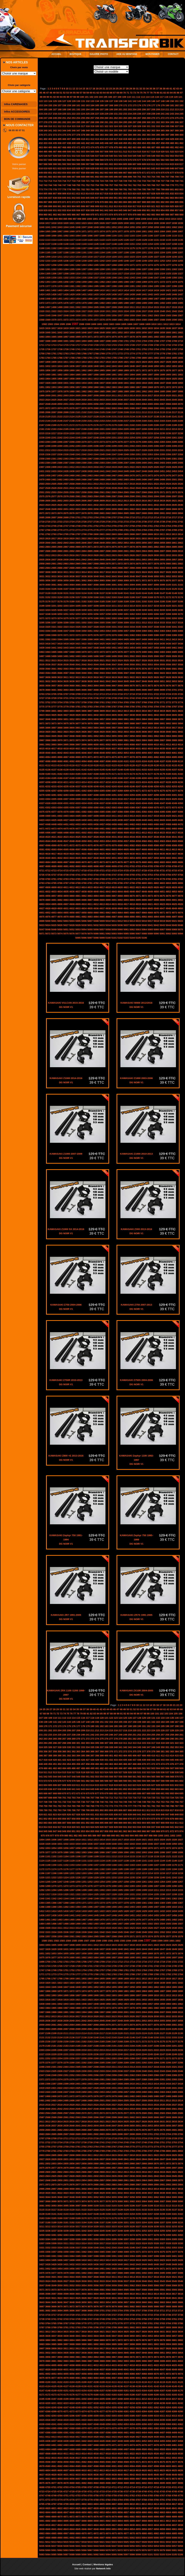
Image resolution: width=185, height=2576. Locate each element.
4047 (90, 752)
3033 (54, 576)
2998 (132, 567)
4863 (90, 895)
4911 (90, 904)
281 (60, 122)
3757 (78, 702)
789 (116, 189)
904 (74, 206)
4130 (156, 765)
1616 (48, 328)
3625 (150, 677)
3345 (54, 630)
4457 (102, 824)
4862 (84, 895)
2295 (90, 446)
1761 (54, 353)
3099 (162, 584)
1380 (66, 286)
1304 (42, 273)
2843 (66, 542)
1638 (180, 328)
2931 (162, 555)
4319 (138, 799)
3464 (48, 652)
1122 (102, 240)
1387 (108, 286)
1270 (126, 265)
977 (125, 214)
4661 (174, 858)
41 (170, 88)
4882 (60, 900)
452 (134, 143)
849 (106, 197)
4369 (150, 807)
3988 (168, 740)
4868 (120, 895)
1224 (138, 256)
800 (167, 189)
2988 (72, 567)
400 (181, 134)
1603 (111, 324)
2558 (84, 492)
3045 (126, 576)
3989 (174, 740)
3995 (66, 744)
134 (97, 101)
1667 (66, 336)
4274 (156, 790)
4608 (144, 849)
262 (116, 118)
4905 (54, 904)
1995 (162, 391)
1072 (90, 231)
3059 (66, 580)
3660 (72, 685)
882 (116, 202)
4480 (96, 828)
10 (67, 88)
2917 (78, 555)
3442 (60, 647)
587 (41, 164)
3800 (48, 710)
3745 (150, 698)
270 (153, 118)
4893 (126, 900)
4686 (180, 862)
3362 (156, 630)
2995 (114, 567)
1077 (120, 231)
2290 (60, 446)
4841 (102, 891)
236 (139, 113)
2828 (120, 538)
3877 (78, 723)
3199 (42, 605)
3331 (114, 626)
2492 (120, 479)
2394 (108, 462)
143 (139, 101)
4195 (114, 778)
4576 (96, 845)
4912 (96, 904)
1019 (60, 223)
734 (149, 181)
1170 (102, 248)
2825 (102, 538)
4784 (48, 883)
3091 (114, 584)
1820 (120, 361)
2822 (84, 538)
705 (158, 176)
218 (55, 113)
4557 (126, 841)
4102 (132, 761)
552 (167, 155)
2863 (42, 546)
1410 (102, 290)
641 (149, 168)
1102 (126, 235)
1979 (66, 391)
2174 (84, 425)
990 (42, 218)
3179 (66, 601)
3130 (60, 593)
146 (153, 101)
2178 (108, 425)
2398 (132, 462)
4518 (180, 832)
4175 (138, 774)
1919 (138, 378)
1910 (84, 378)
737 (163, 181)
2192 (48, 429)
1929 (54, 383)
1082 (150, 231)
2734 (132, 521)
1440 (138, 294)
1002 (101, 218)
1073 (96, 231)
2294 (84, 446)
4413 (126, 815)
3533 (174, 660)
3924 (72, 731)
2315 (66, 450)
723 (97, 181)
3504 (144, 656)
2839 (42, 542)
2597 (174, 496)
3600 (144, 673)
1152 (138, 244)
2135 (138, 416)
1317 (120, 273)
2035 (114, 399)
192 (78, 109)
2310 (180, 446)
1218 (102, 256)
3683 (66, 689)
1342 (126, 277)
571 (111, 160)
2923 (114, 555)
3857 (102, 719)
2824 (96, 538)
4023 (90, 748)
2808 (144, 534)
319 (92, 126)
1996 (168, 391)
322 (106, 126)
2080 (96, 408)
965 (69, 214)
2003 (66, 395)
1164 (66, 248)
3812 (120, 710)
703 (149, 176)
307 (181, 122)
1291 (108, 269)
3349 (78, 630)
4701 (126, 866)
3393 (54, 639)
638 (134, 168)
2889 (54, 551)
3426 (108, 643)
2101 (78, 412)
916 (130, 206)
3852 (72, 719)
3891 (162, 723)
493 (181, 147)
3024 (144, 572)
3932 (120, 731)
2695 (42, 517)
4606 (132, 849)
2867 (66, 546)
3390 (180, 635)
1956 (72, 387)
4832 (48, 891)
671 (144, 172)
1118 (78, 240)
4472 (48, 828)
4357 (78, 807)
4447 (42, 824)
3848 (48, 719)
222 (74, 113)
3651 (162, 681)
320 (97, 126)
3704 (48, 694)
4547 (66, 841)
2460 (72, 475)
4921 (150, 904)
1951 (42, 387)
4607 (138, 849)
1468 (162, 298)
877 (92, 202)
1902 (180, 374)
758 (116, 185)
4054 (132, 752)
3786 (108, 706)
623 (64, 168)
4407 (90, 815)
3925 (78, 731)
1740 (72, 349)
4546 (60, 841)
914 (120, 206)
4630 (132, 853)
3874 (60, 723)
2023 (42, 399)
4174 (132, 774)
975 (116, 214)
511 (120, 151)
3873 (54, 723)
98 (74, 97)
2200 (96, 429)
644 (163, 168)
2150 (84, 420)
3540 (72, 664)
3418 (60, 643)
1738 (60, 349)
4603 (114, 849)
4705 (150, 866)
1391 (132, 286)
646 (172, 168)
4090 (60, 761)
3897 (54, 727)
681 (45, 176)
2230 (132, 433)
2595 (162, 496)
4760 (48, 879)
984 (158, 214)
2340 (72, 454)
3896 (48, 727)
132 (88, 101)
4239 (90, 786)
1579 (108, 319)
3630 (180, 677)
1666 (60, 336)
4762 (60, 879)
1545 (48, 315)
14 (80, 88)
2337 (54, 454)
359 (134, 130)
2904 (144, 551)
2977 (150, 563)
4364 (120, 807)
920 (149, 206)
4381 (78, 811)
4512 (144, 832)
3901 (78, 727)
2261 (174, 437)
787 (106, 189)
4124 (120, 765)
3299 (66, 622)
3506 (156, 656)
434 (50, 143)
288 (92, 122)
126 (60, 101)
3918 (180, 727)
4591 (42, 849)
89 (44, 97)
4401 (54, 815)
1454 (78, 298)
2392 (96, 462)
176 (149, 105)
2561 (102, 492)
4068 (72, 757)
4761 (54, 879)
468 (64, 147)
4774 (132, 879)
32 (140, 88)
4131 (162, 765)
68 (117, 92)
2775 (90, 530)
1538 (150, 311)
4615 (42, 853)
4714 (60, 870)
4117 (78, 765)
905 (78, 206)
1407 (84, 290)
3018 (108, 572)
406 (64, 139)
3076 (168, 580)
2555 (66, 492)
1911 (90, 378)
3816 (144, 710)
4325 (174, 799)
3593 (102, 673)
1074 (102, 231)
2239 (42, 437)
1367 (132, 281)
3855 (90, 719)
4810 (60, 887)
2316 (72, 450)
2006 (84, 395)
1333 (72, 277)
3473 (102, 652)
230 (111, 113)
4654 (132, 858)
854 (130, 197)
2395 (114, 462)
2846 (84, 542)
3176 (48, 601)
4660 (168, 858)
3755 (66, 702)
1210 (54, 256)
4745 (102, 874)
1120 (90, 240)
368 (177, 130)
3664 (96, 685)
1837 (78, 366)
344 (64, 130)
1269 (120, 265)
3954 (108, 736)
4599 (90, 849)
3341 (174, 626)
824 (134, 193)
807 (55, 193)
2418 (108, 467)
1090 (54, 235)
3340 (168, 626)
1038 (174, 223)
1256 (42, 265)
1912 (96, 378)
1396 (162, 286)
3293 (174, 618)
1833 (54, 366)
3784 (96, 706)
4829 (174, 887)
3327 (90, 626)
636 (125, 168)
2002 (60, 395)
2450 (156, 471)
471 (78, 147)
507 (102, 151)
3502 (132, 656)
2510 (84, 483)
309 (45, 126)
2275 (114, 441)
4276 (168, 790)
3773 (174, 702)
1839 (90, 366)
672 (149, 172)
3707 (66, 694)
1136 (42, 244)
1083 (156, 231)
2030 (84, 399)
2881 (150, 546)
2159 (138, 420)
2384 (48, 462)
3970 (60, 740)
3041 (102, 576)
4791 (90, 883)
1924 (168, 378)
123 (45, 101)
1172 (114, 248)
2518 (132, 483)
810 (69, 193)
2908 (168, 551)
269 (149, 118)
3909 (126, 727)
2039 (138, 399)
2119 (42, 416)
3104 (48, 589)
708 (172, 176)
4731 (162, 870)
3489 (54, 656)
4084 (168, 757)
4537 (150, 837)
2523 (162, 483)
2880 (144, 546)
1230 (174, 256)
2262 (180, 437)
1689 (54, 341)
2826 (108, 538)
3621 (126, 677)
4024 (96, 748)
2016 (144, 395)
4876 (168, 895)
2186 (156, 425)
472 (83, 147)
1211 (60, 256)
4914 (108, 904)
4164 (72, 774)
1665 (54, 336)
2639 (138, 504)
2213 (174, 429)
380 (88, 134)
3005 (174, 567)
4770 (108, 879)
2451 (162, 471)
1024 (90, 223)
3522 (108, 660)
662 (102, 172)
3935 (138, 731)
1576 (90, 319)
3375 (90, 635)
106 (110, 97)
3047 (138, 576)
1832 (48, 366)
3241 (150, 610)
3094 (132, 584)
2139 (162, 416)
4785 (54, 883)
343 (60, 130)
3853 (78, 719)
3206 (84, 605)
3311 (138, 622)
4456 (96, 824)
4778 (156, 879)
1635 (162, 328)
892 (163, 202)
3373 (78, 635)
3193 (150, 601)
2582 (84, 496)
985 (163, 214)
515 (139, 151)
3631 (42, 681)
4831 (42, 891)
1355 (60, 281)
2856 (144, 542)
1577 (96, 319)
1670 (84, 336)
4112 (48, 765)
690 (88, 176)
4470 (180, 824)
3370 (60, 635)
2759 (138, 526)
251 (64, 118)
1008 (137, 218)
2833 (150, 538)
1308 (66, 273)
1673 (102, 336)
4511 (138, 832)
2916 (72, 555)
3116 (120, 589)
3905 (102, 727)
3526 (132, 660)
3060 (72, 580)
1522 (54, 311)
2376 (144, 458)
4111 (42, 765)
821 (120, 193)
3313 (150, 622)
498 (60, 151)
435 (55, 143)
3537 (54, 664)
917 (134, 206)
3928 (96, 731)
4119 (90, 765)
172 (130, 105)
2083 (114, 408)
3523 (114, 660)
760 (125, 185)
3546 (108, 664)
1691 (66, 341)
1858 (60, 370)
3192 (144, 601)
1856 (48, 370)
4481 (102, 828)
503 (83, 151)
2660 (120, 509)
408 (74, 139)
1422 (174, 290)
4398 (180, 811)
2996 (120, 567)
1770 (108, 353)
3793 (150, 706)
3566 (84, 668)
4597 (78, 849)
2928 (144, 555)
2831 (138, 538)
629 (92, 168)
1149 (120, 244)
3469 (78, 652)
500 (69, 151)
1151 (132, 244)
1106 (150, 235)
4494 (180, 828)
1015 (179, 218)
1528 (90, 311)
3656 (48, 685)
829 (158, 193)
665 (116, 172)
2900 (120, 551)
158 (64, 105)
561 (64, 160)
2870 (84, 546)
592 (64, 164)
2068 (168, 404)
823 (130, 193)
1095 (84, 235)
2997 (126, 567)
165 (97, 105)
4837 (78, 891)
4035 (162, 748)
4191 (90, 778)
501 (74, 151)
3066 (108, 580)
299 (144, 122)
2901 (126, 551)
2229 (126, 433)
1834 (60, 366)
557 (45, 160)
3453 (126, 647)
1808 (48, 361)
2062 (132, 404)
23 (110, 88)
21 (103, 88)
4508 (120, 832)
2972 (120, 563)
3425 (102, 643)
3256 (96, 614)
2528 (48, 488)
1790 (84, 357)
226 (92, 113)
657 (78, 172)
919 (144, 206)
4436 (120, 820)
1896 (144, 374)
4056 (144, 752)
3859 (114, 719)
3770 (156, 702)
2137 (150, 416)
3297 (54, 622)
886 (134, 202)
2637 (126, 504)
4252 (168, 786)
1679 (138, 336)
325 (120, 126)
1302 (174, 269)
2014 (132, 395)
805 (45, 193)
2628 (72, 504)
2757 (126, 526)
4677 (126, 862)
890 (153, 202)
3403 (114, 639)
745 (55, 185)
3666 (108, 685)
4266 (108, 790)
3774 (180, 702)
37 (157, 88)
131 (83, 101)
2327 (138, 450)
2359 (42, 458)
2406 (180, 462)
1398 (174, 286)
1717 (78, 345)
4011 (162, 744)
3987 (162, 740)
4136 (48, 769)
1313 (96, 273)
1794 (108, 357)
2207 (138, 429)
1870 (132, 370)
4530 (108, 837)
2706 (108, 517)
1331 (60, 277)
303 (163, 122)
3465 (54, 652)
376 (69, 134)
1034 (150, 223)
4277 (174, 790)
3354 (108, 630)
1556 (114, 315)
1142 (78, 244)
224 (83, 113)
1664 (48, 336)
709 (177, 176)
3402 (108, 639)
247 (45, 118)
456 (153, 143)
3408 (144, 639)
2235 (162, 433)
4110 (180, 761)
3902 (84, 727)
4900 (168, 900)
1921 (150, 378)
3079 (42, 584)
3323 (66, 626)
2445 (126, 471)
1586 (150, 319)
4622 (84, 853)
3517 (78, 660)
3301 (78, 622)
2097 (54, 412)
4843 (114, 891)
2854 (132, 542)
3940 (168, 731)
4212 (72, 782)
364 (158, 130)
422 (139, 139)
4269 (126, 790)
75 (141, 92)
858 (149, 197)
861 (163, 197)
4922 (156, 904)
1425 (48, 294)
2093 (174, 408)
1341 (120, 277)
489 (163, 147)
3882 (108, 723)
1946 (156, 383)
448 (116, 143)
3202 (60, 605)
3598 (132, 673)
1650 (108, 332)
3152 (48, 597)
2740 (168, 521)
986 (167, 214)
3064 (96, 580)
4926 (180, 904)
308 (41, 126)
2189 (174, 425)
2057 (102, 404)
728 (120, 181)
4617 (54, 853)
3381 (126, 635)
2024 (48, 399)
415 (106, 139)
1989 (126, 391)
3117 (126, 589)
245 (181, 113)
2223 (90, 433)
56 (77, 92)
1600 (93, 324)
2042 (156, 399)
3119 (138, 589)
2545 (150, 488)
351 (97, 130)
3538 (60, 664)
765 (149, 185)
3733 (78, 698)
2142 (180, 416)
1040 (42, 227)
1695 (90, 341)
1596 (68, 324)
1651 (114, 332)
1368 (138, 281)
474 (92, 147)
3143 (138, 593)
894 (172, 202)
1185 (48, 252)
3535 (42, 664)
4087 (42, 761)
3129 (54, 593)
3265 (150, 614)
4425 (54, 820)
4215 (90, 782)
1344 (138, 277)
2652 (72, 509)
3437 (174, 643)
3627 (162, 677)
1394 (150, 286)
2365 (78, 458)
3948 (72, 736)
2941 (78, 559)
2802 (108, 534)
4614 (180, 849)
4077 (126, 757)
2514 (108, 483)
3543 (90, 664)
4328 (48, 803)
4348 (168, 803)
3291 (162, 618)
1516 (162, 307)
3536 (48, 664)
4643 (66, 858)
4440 (144, 820)
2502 (180, 479)
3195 (162, 601)
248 (50, 118)
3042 (108, 576)
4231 (42, 786)
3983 (138, 740)
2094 (180, 408)
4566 (180, 841)
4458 (108, 824)
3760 (96, 702)
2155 (114, 420)
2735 (138, 521)
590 (55, 164)
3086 (84, 584)
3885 (126, 723)
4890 (108, 900)
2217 (54, 433)
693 (102, 176)
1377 (48, 286)
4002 (108, 744)
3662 (84, 685)
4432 (96, 820)
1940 (120, 383)
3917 (174, 727)
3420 (72, 643)
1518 (174, 307)
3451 (114, 647)
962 (55, 214)
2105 (102, 412)
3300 (72, 622)
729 (125, 181)
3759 (90, 702)
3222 (180, 605)
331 (149, 126)
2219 (66, 433)
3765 (126, 702)
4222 (132, 782)
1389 (120, 286)
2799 (90, 534)
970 (92, 214)
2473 (150, 475)
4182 (180, 774)
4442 (156, 820)
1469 (168, 298)
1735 (42, 349)
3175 (42, 601)
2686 (132, 513)
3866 (156, 719)
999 (84, 218)
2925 (126, 555)
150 (172, 101)
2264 (48, 441)
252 (69, 118)
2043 (162, 399)
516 (144, 151)
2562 (108, 492)
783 (88, 189)
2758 (132, 526)
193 (83, 109)
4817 (102, 887)
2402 (156, 462)
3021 (126, 572)
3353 (102, 630)
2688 (144, 513)
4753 (150, 874)
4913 (102, 904)
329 (139, 126)
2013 (126, 395)
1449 (48, 298)
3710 (84, 694)
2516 (120, 483)
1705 (150, 341)
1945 (150, 383)
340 (45, 130)
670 (139, 172)
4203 (162, 778)
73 (134, 92)
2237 (174, 433)
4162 (60, 774)
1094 (78, 235)
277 (41, 122)
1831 (42, 366)
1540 (162, 311)
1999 (42, 395)
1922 (156, 378)
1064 (42, 231)
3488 (48, 656)
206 (144, 109)
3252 (72, 614)
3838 (132, 715)
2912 (48, 555)
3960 (144, 736)
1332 (66, 277)
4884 (72, 900)
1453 (72, 298)
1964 (120, 387)
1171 (108, 248)
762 (134, 185)
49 (54, 92)
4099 (114, 761)
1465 (144, 298)
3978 (108, 740)
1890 (108, 374)
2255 (138, 437)
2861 (174, 542)
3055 (42, 580)
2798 (84, 534)
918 (139, 206)
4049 (102, 752)
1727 (138, 345)
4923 (162, 904)
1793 (102, 357)
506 (97, 151)
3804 (72, 710)
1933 (78, 383)
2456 (48, 475)
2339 (66, 454)
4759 (42, 879)
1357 (72, 281)
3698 (156, 689)
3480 (144, 652)
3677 (174, 685)
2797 (78, 534)
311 (55, 126)
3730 (60, 698)
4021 (78, 748)
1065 (48, 231)
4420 (168, 815)
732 (139, 181)
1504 (90, 307)
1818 (108, 361)
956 (172, 210)
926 (177, 206)
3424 (96, 643)
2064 (144, 404)
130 (78, 101)
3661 (78, 685)
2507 (66, 483)
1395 (156, 286)
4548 (72, 841)
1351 (180, 277)
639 (139, 168)
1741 (78, 349)
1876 (168, 370)
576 (134, 160)
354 (111, 130)
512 (125, 151)
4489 (150, 828)
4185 (54, 778)
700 (134, 176)
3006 (180, 567)
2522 (156, 483)
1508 (114, 307)
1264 (90, 265)
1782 (180, 353)
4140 (72, 769)
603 (116, 164)
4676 (120, 862)
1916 (120, 378)
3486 (180, 652)
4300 (168, 795)
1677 (126, 336)
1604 (117, 324)
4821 (126, 887)
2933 (174, 555)
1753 (150, 349)
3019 (114, 572)
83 (168, 92)
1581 (120, 319)
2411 (66, 467)
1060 (162, 227)
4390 (132, 811)
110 (129, 97)
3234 (108, 610)
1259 (60, 265)
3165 (126, 597)
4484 (120, 828)
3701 (174, 689)
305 (172, 122)
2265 (54, 441)
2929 (150, 555)
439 (74, 143)
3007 (42, 572)
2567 (138, 492)
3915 (162, 727)
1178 (150, 248)
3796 (168, 706)
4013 (174, 744)
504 (88, 151)
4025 (102, 748)
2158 (132, 420)
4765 (78, 879)
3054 (180, 576)
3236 (120, 610)
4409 (102, 815)
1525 (72, 311)
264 (125, 118)
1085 (168, 231)
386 (116, 134)
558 (50, 160)
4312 (96, 799)
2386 (60, 462)
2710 (132, 517)
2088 (144, 408)
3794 (156, 706)
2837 (174, 538)
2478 (180, 475)
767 (158, 185)
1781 (174, 353)
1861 (78, 370)
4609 (150, 849)
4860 (72, 895)
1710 (180, 341)
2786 (156, 530)
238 (149, 113)
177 (153, 105)
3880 (96, 723)
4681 (150, 862)
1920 (144, 378)
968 (83, 214)
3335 (138, 626)
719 (78, 181)
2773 (78, 530)
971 (97, 214)
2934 (180, 555)
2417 (102, 467)
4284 (72, 795)
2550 (180, 488)
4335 (90, 803)
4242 (108, 786)
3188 (120, 601)
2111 (138, 412)
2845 (78, 542)
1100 (114, 235)
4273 (150, 790)
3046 (132, 576)
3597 (126, 673)
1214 (78, 256)
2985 (54, 567)
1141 (72, 244)
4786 (60, 883)
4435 (114, 820)
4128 (144, 765)
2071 (42, 408)
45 (40, 92)
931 (55, 210)
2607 (90, 500)
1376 (42, 286)
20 (100, 88)
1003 (107, 218)
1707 (162, 341)
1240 (90, 260)
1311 (84, 273)
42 (174, 88)
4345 (150, 803)
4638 (180, 853)
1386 (102, 286)
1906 (60, 378)
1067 (60, 231)
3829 (78, 715)
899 (50, 206)
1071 (84, 231)
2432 (48, 471)
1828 (168, 361)
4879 (42, 900)
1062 (174, 227)
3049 (150, 576)
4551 (90, 841)
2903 (138, 551)
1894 (132, 374)
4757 (174, 874)
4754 (156, 874)
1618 (60, 328)
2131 (114, 416)
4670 (84, 862)
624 (69, 168)
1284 (66, 269)
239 (153, 113)
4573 (78, 845)
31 (137, 88)
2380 (168, 458)
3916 (168, 727)
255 (83, 118)
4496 (48, 832)
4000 (96, 744)
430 (177, 139)
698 (125, 176)
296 (130, 122)
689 (83, 176)
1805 (174, 357)
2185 (150, 425)
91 (51, 97)
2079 (90, 408)
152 (181, 101)
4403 (66, 815)
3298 (60, 622)
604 (120, 164)
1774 (132, 353)
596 (83, 164)
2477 (174, 475)
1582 (126, 319)
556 (41, 160)
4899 (162, 900)
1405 (72, 290)
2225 (102, 433)
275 (177, 118)
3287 (138, 618)
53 (67, 92)
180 (167, 105)
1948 (168, 383)
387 (120, 134)
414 (102, 139)
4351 (42, 807)
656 (74, 172)
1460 (114, 298)
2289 (54, 446)
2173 (78, 425)
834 (181, 193)
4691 (66, 866)
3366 (180, 630)
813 (83, 193)
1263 (84, 265)
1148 (114, 244)
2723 (66, 521)
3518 (84, 660)
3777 (54, 706)
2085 (126, 408)
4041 (54, 752)
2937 (54, 559)
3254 (84, 614)
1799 (138, 357)
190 (69, 109)
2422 (132, 467)
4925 (174, 904)
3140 (120, 593)
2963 (66, 563)
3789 (126, 706)
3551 (138, 664)
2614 (132, 500)
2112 (144, 412)
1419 (156, 290)
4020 (72, 748)
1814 (84, 361)
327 (130, 126)
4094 (84, 761)
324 (116, 126)
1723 (114, 345)
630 (97, 168)
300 (149, 122)
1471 (180, 298)
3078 (180, 580)
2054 (84, 404)
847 (97, 197)
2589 (126, 496)
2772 (72, 530)
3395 (66, 639)
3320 (48, 626)
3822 (180, 710)
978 (130, 214)
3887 (138, 723)
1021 (72, 223)
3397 (78, 639)
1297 (144, 269)
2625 (54, 504)
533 (78, 155)
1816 (96, 361)
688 (78, 176)
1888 (96, 374)
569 (102, 160)
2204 (120, 429)
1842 (108, 366)
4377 (54, 811)
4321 (150, 799)
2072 (48, 408)
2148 (72, 420)
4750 (132, 874)
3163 (114, 597)
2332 (168, 450)
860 (158, 197)
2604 (72, 500)
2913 (54, 555)
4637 (174, 853)
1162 (54, 248)
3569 (102, 668)
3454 (132, 647)
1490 (150, 303)
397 (167, 134)
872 (69, 202)
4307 (66, 799)
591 (60, 164)
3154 (60, 597)
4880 (48, 900)
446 (106, 143)
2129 (102, 416)
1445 (168, 294)
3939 (162, 731)
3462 (180, 647)
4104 (144, 761)
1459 (108, 298)
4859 (66, 895)
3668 (120, 685)
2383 (42, 462)
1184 (42, 252)
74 (138, 92)
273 (167, 118)
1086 (174, 231)
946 (125, 210)
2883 (162, 546)
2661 (126, 509)
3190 (132, 601)
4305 (54, 799)
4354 (60, 807)
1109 (168, 235)
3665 (102, 685)
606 (130, 164)
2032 (96, 399)
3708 (72, 694)
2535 (90, 488)
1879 (42, 374)
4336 (96, 803)
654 (64, 172)
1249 (144, 260)
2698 (60, 517)
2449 (150, 471)
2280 (144, 441)
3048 (144, 576)
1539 (156, 311)
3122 (156, 589)
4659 (162, 858)
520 (163, 151)
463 (41, 147)
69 (121, 92)
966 (74, 214)
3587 (66, 673)
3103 (42, 589)
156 (55, 105)
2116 (168, 412)
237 (144, 113)
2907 (162, 551)
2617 (150, 500)
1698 (108, 341)
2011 (114, 395)
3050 (156, 576)
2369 (102, 458)
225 (88, 113)
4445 (174, 820)
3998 (84, 744)
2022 (180, 395)
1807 (42, 361)
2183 (138, 425)
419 (125, 139)
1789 (78, 357)
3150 (180, 593)
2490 (108, 479)
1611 (160, 324)
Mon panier (152, 54)
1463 (132, 298)
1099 (108, 235)
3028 (168, 572)
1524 (66, 311)
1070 (78, 231)
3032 (48, 576)
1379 (60, 286)
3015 (90, 572)
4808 (48, 887)
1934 (84, 383)
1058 (150, 227)
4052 (120, 752)
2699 (66, 517)
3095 (138, 584)
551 (163, 155)
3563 (66, 668)
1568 (42, 319)
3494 (84, 656)
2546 (156, 488)
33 (144, 88)
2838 (180, 538)
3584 (48, 673)
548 (149, 155)
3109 (78, 589)
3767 (138, 702)
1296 (138, 269)
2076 (72, 408)
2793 (54, 534)
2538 (108, 488)
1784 (48, 357)
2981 (174, 563)
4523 (66, 837)
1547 (60, 315)
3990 (180, 740)
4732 (168, 870)
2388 (72, 462)
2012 (120, 395)
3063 (90, 580)
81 (161, 92)
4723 (114, 870)
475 (97, 147)
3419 (66, 643)
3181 (78, 601)
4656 (144, 858)
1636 (168, 328)
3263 (138, 614)
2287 (42, 446)
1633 (150, 328)
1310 (78, 273)
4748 (120, 874)
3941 (174, 731)
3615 (90, 677)
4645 (78, 858)
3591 (90, 673)
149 (167, 101)
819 (111, 193)
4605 (126, 849)
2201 (102, 429)
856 (139, 197)
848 (102, 197)
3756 (72, 702)
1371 (156, 281)
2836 (168, 538)
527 (50, 155)
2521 (150, 483)
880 (106, 202)
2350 (132, 454)
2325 (126, 450)
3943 (42, 736)
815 (92, 193)
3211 (114, 605)
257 (92, 118)
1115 (60, 240)
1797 (126, 357)
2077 (78, 408)
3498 (108, 656)
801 (172, 189)
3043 (114, 576)
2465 (102, 475)
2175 (90, 425)
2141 (174, 416)
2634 (108, 504)
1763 (66, 353)
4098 (108, 761)
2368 (96, 458)
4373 (174, 807)
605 (125, 164)
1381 (72, 286)
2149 (78, 420)
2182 (132, 425)
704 (153, 176)
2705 (102, 517)
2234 (156, 433)
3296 (48, 622)
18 (93, 88)
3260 (120, 614)
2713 (150, 517)
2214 (180, 429)
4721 (102, 870)
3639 (90, 681)
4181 (174, 774)
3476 (120, 652)
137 (111, 101)
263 (120, 118)
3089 (102, 584)
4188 (72, 778)
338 (181, 126)
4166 (84, 774)
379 (83, 134)
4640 (48, 858)
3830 (84, 715)
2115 (162, 412)
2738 (156, 521)
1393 (144, 286)
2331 (162, 450)
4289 (102, 795)
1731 (162, 345)
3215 (138, 605)
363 (153, 130)
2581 (78, 496)
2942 (84, 559)
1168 (90, 248)
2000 (48, 395)
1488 (138, 303)
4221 (126, 782)
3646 (132, 681)
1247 (132, 260)
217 (50, 113)
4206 (180, 778)
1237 (72, 260)
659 (88, 172)
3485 (174, 652)
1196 (114, 252)
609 (144, 164)
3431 (138, 643)
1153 (144, 244)
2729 (102, 521)
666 (120, 172)
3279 (90, 618)
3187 (114, 601)
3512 (48, 660)
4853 (174, 891)
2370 (108, 458)
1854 (180, 366)
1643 (66, 332)
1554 (102, 315)
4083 (162, 757)
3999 (90, 744)
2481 (54, 479)
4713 (54, 870)
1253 (168, 260)
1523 (60, 311)
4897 (150, 900)
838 (55, 197)
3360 (144, 630)
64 (104, 92)
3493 (78, 656)
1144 (90, 244)
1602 (105, 324)
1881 (54, 374)
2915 (66, 555)
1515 (156, 307)
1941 (126, 383)
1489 (144, 303)
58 (84, 92)
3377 (102, 635)
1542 (174, 311)
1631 (138, 328)
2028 (72, 399)
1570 (54, 319)
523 (177, 151)
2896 (96, 551)
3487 (42, 656)
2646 (180, 504)
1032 (138, 223)
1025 (96, 223)
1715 (66, 345)
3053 (174, 576)
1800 (144, 357)
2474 (156, 475)
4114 (60, 765)
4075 (114, 757)
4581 (126, 845)
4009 (150, 744)
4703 (138, 866)
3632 (48, 681)
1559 (132, 315)
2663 (138, 509)
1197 (120, 252)
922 (158, 206)
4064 (48, 757)
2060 (120, 404)
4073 (102, 757)
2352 (144, 454)
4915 (114, 904)
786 (102, 189)
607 (134, 164)
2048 (48, 404)
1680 (144, 336)
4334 (84, 803)
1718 (84, 345)
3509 (174, 656)
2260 (168, 437)
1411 (108, 290)
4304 (48, 799)
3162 (108, 597)
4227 (162, 782)
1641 (54, 332)
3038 (84, 576)
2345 (102, 454)
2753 (102, 526)
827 (149, 193)
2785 (150, 530)
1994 (156, 391)
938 (88, 210)
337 (177, 126)
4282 (60, 795)
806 (50, 193)
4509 (126, 832)
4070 (84, 757)
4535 (138, 837)
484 (139, 147)
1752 (144, 349)
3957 (126, 736)
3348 (72, 630)
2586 (108, 496)
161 (78, 105)
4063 (42, 757)
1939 (114, 383)
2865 (54, 546)
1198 (126, 252)
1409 (96, 290)
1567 (180, 315)
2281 (150, 441)
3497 (102, 656)
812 (78, 193)
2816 (48, 538)
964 (64, 214)
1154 (150, 244)
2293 (78, 446)
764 (144, 185)
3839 (138, 715)
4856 (48, 895)
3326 (84, 626)
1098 (102, 235)
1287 (84, 269)
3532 (168, 660)
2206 (132, 429)
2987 (66, 567)
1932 (72, 383)
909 (97, 206)
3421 (78, 643)
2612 (120, 500)
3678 (180, 685)
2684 (120, 513)
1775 (138, 353)
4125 (126, 765)
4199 (138, 778)
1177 (144, 248)
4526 (84, 837)
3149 (174, 593)
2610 (108, 500)
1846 (132, 366)
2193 (54, 429)
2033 (102, 399)
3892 (168, 723)
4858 (60, 895)
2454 (180, 471)
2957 (174, 559)
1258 (54, 265)
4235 (66, 786)
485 (144, 147)
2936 (48, 559)
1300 (162, 269)
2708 (120, 517)
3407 (138, 639)
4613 (174, 849)
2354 (156, 454)
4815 (90, 887)
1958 (84, 387)
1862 (84, 370)
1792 (96, 357)
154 (45, 105)
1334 (78, 277)
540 (111, 155)
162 (83, 105)
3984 (144, 740)
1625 (102, 328)
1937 (102, 383)
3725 (174, 694)
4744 (96, 874)
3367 (42, 635)
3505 (150, 656)
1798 (132, 357)
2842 (60, 542)
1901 (174, 374)
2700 (72, 517)
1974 (180, 387)
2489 (102, 479)
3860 (120, 719)
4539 (162, 837)
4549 (78, 841)
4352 (48, 807)
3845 (174, 715)
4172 (120, 774)
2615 (138, 500)
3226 (60, 610)
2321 (102, 450)
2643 (162, 504)
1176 (138, 248)
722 (92, 181)
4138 (60, 769)
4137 (54, 769)
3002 (156, 567)
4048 (96, 752)
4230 (180, 782)
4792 (96, 883)
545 (134, 155)
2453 (174, 471)
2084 (120, 408)
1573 (72, 319)
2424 (144, 467)
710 (181, 176)
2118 (180, 412)
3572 (120, 668)
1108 (162, 235)
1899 (162, 374)
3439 (42, 647)
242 (167, 113)
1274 (150, 265)
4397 (174, 811)
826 (144, 193)
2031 (90, 399)
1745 (102, 349)
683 (55, 176)
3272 (48, 618)
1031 (132, 223)
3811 (114, 710)
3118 (132, 589)
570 (106, 160)
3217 (150, 605)
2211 (162, 429)
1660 (168, 332)
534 (83, 155)
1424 (42, 294)
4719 (90, 870)
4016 (48, 748)
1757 (174, 349)
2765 (174, 526)
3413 (174, 639)
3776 (48, 706)
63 (101, 92)
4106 (156, 761)
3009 (54, 572)
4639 (42, 858)
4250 (156, 786)
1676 (120, 336)
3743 (138, 698)
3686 (84, 689)
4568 (48, 845)
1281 (48, 269)
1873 (150, 370)
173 (134, 105)
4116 (72, 765)
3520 (96, 660)
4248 (144, 786)
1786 (60, 357)
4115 (66, 765)
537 (97, 155)
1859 (66, 370)
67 (114, 92)
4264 (96, 790)
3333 (126, 626)
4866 (108, 895)
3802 (60, 710)
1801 (150, 357)
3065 (102, 580)
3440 (48, 647)
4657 (150, 858)
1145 (96, 244)
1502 (78, 307)
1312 (90, 273)
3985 (150, 740)
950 (144, 210)
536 (92, 155)
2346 (108, 454)
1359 (84, 281)
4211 (66, 782)
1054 (126, 227)
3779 (66, 706)
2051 (66, 404)
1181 (168, 248)
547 (144, 155)
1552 (90, 315)
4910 (84, 904)
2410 (60, 467)
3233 (102, 610)
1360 (90, 281)
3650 (156, 681)
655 (69, 172)
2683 (114, 513)
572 (116, 160)
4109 (174, 761)
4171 (114, 774)
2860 (168, 542)
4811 (66, 887)
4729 (150, 870)
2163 (162, 420)
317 (83, 126)
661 (97, 172)
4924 (168, 904)
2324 (120, 450)
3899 (66, 727)
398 (172, 134)
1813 (78, 361)
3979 (114, 740)
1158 (174, 244)
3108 (72, 589)
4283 (66, 795)
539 (106, 155)
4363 (114, 807)
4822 (132, 887)
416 (111, 139)
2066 (156, 404)
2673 (54, 513)
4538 (156, 837)
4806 (180, 883)
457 (158, 143)
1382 (78, 286)
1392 (138, 286)
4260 (72, 790)
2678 (84, 513)
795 (144, 189)
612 (158, 164)
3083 (66, 584)
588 (45, 164)
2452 (168, 471)
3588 (72, 673)
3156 (72, 597)
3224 (48, 610)
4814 (84, 887)
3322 (60, 626)
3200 (48, 605)
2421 (126, 467)
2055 (90, 404)
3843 (162, 715)
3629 (174, 677)
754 (97, 185)
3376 (96, 635)
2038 (132, 399)
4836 (72, 891)
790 (120, 189)
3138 (108, 593)
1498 (54, 307)
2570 (156, 492)
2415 (90, 467)
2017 (150, 395)
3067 (114, 580)
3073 (150, 580)
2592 (144, 496)
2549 (174, 488)
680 (41, 176)
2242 (60, 437)
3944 (48, 736)
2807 (138, 534)
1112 (42, 240)
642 (153, 168)
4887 (90, 900)
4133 (174, 765)
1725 (126, 345)
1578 (102, 319)
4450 (60, 824)
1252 (162, 260)
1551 (84, 315)
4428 (72, 820)
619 (45, 168)
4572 (72, 845)
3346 (60, 630)
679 (181, 172)
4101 (126, 761)
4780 (168, 879)
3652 (168, 681)
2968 (96, 563)
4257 (54, 790)
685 (64, 176)
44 (180, 88)
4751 (138, 874)
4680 (144, 862)
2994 (108, 567)
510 (116, 151)
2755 (114, 526)
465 (50, 147)
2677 (78, 513)
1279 (180, 265)
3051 (162, 576)
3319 (42, 626)
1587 (156, 319)
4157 (174, 769)
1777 (150, 353)
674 (158, 172)
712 (45, 181)
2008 (96, 395)
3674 (156, 685)
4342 (132, 803)
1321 (144, 273)
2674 (60, 513)
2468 (120, 475)
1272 (138, 265)
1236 (66, 260)
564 (78, 160)
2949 (126, 559)
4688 (48, 866)
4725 (126, 870)
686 (69, 176)
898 (45, 206)
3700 (168, 689)
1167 (84, 248)
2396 (120, 462)
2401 (150, 462)
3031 (42, 576)
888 (144, 202)
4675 (114, 862)
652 (55, 172)
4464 (144, 824)
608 (139, 164)
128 (69, 101)
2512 (96, 483)
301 (153, 122)
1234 (54, 260)
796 (149, 189)
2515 (114, 483)
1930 (60, 383)
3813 (126, 710)
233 (125, 113)
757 (111, 185)
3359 (138, 630)
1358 (78, 281)
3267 (162, 614)
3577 (150, 668)
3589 (78, 673)
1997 (174, 391)
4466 (156, 824)
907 (88, 206)
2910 (180, 551)
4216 (96, 782)
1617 (54, 328)
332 (153, 126)
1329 (48, 277)
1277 (168, 265)
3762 (108, 702)
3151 (42, 597)
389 (130, 134)
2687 (138, 513)
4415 (138, 815)
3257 (102, 614)
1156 (162, 244)
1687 (42, 341)
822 (125, 193)
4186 (60, 778)
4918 (132, 904)
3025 (150, 572)
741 (181, 181)
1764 (72, 353)
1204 (162, 252)
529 (60, 155)
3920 (48, 731)
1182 (174, 248)
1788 (72, 357)
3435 (162, 643)
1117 (72, 240)
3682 (60, 689)
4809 (54, 887)
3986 (156, 740)
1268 (114, 265)
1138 (54, 244)
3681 (54, 689)
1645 (78, 332)
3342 (180, 626)
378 (78, 134)
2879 (138, 546)
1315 (108, 273)
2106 (108, 412)
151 (177, 101)
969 (88, 214)
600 (102, 164)
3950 (84, 736)
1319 (132, 273)
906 (83, 206)
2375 (138, 458)
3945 (54, 736)
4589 (174, 845)
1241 (96, 260)
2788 (168, 530)
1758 (180, 349)
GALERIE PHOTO (99, 54)
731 (134, 181)
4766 (84, 879)
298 (139, 122)
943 (111, 210)
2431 (42, 471)
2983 (42, 567)
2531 (66, 488)
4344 (144, 803)
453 (139, 143)
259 (102, 118)
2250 (108, 437)
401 (41, 139)
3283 (114, 618)
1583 (132, 319)
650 (45, 172)
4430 (84, 820)
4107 (162, 761)
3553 (150, 664)
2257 (150, 437)
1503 (84, 307)
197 (102, 109)
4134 (180, 765)
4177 (150, 774)
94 (61, 97)
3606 (180, 673)
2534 (84, 488)
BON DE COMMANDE (17, 119)
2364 (72, 458)
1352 (42, 281)
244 (177, 113)
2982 (180, 563)
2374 (132, 458)
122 (41, 101)
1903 (42, 378)
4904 (48, 904)
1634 (156, 328)
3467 (66, 652)
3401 (102, 639)
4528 (96, 837)
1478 (78, 303)
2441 (102, 471)
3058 (60, 580)
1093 (72, 235)
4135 (42, 769)
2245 (78, 437)
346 (74, 130)
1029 (120, 223)
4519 (42, 837)
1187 (60, 252)
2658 (108, 509)
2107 (114, 412)
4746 (108, 874)
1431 (84, 294)
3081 (54, 584)
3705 (54, 694)
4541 (174, 837)
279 (50, 122)
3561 (54, 668)
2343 (90, 454)
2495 (138, 479)
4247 (138, 786)
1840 (96, 366)
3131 (66, 593)
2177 (102, 425)
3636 (72, 681)
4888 (96, 900)
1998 (180, 391)
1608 (141, 324)
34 (147, 88)
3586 (60, 673)
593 (69, 164)
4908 (72, 904)
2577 (54, 496)
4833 (54, 891)
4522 (60, 837)
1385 (96, 286)
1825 (150, 361)
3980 (120, 740)
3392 (48, 639)
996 (70, 218)
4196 (120, 778)
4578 (108, 845)
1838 (84, 366)
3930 (108, 731)
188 (60, 109)
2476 (168, 475)
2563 (114, 492)
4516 (168, 832)
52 (64, 92)
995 (65, 218)
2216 (48, 433)
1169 (96, 248)
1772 (120, 353)
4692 (72, 866)
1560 (138, 315)
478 (111, 147)
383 (102, 134)
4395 (162, 811)
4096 (96, 761)
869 (55, 202)
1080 (138, 231)
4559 (138, 841)
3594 (108, 673)
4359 (90, 807)
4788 (72, 883)
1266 (102, 265)
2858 (156, 542)
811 (74, 193)
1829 (174, 361)
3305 (102, 622)
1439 (132, 294)
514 (134, 151)
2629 (78, 504)
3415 (42, 643)
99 (78, 97)
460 (172, 143)
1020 (66, 223)
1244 (114, 260)
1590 (174, 319)
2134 (132, 416)
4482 (108, 828)
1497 (48, 307)
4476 (72, 828)
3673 (150, 685)
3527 (138, 660)
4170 (108, 774)
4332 (72, 803)
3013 (78, 572)
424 (149, 139)
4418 (156, 815)
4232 (48, 786)
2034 (108, 399)
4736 (48, 874)
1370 (150, 281)
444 (97, 143)
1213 (72, 256)
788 (111, 189)
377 (74, 134)
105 (105, 97)
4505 (102, 832)
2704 (96, 517)
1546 (54, 315)
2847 (90, 542)
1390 (126, 286)
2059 (114, 404)
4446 (180, 820)
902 (64, 206)
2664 (144, 509)
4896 (144, 900)
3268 (168, 614)
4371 (162, 807)
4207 (42, 782)
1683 (162, 336)
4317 (126, 799)
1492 (162, 303)
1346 (150, 277)
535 (88, 155)
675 (163, 172)
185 (45, 109)
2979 (162, 563)
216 (45, 113)
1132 (162, 240)
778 (64, 189)
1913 (102, 378)
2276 (120, 441)
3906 (108, 727)
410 (83, 139)
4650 (108, 858)
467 (60, 147)
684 (60, 176)
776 (55, 189)
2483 (66, 479)
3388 (168, 635)
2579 (66, 496)
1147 (108, 244)
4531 (114, 837)
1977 (54, 391)
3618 (108, 677)
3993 (54, 744)
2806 (132, 534)
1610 (154, 324)
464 (45, 147)
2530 (60, 488)
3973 (78, 740)
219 (60, 113)
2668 (168, 509)
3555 (162, 664)
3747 (162, 698)
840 (64, 197)
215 (41, 113)
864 (177, 197)
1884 (72, 374)
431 (181, 139)
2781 (126, 530)
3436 (168, 643)
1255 (180, 260)
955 (167, 210)
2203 (114, 429)
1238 (78, 260)
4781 (174, 879)
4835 (66, 891)
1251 (156, 260)
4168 (96, 774)
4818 (108, 887)
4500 (72, 832)
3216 (144, 605)
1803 (162, 357)
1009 (143, 218)
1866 (108, 370)
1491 (156, 303)
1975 (42, 391)
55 (74, 92)
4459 (114, 824)
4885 (78, 900)
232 (120, 113)
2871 (90, 546)
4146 (108, 769)
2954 (156, 559)
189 (64, 109)
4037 (174, 748)
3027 (162, 572)
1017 (48, 223)
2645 (174, 504)
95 (64, 97)
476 (102, 147)
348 (83, 130)
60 (91, 92)
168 (111, 105)
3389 (174, 635)
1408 (90, 290)
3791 (138, 706)
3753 (54, 702)
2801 (102, 534)
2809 (150, 534)
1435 (108, 294)
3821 (174, 710)
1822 (132, 361)
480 (120, 147)
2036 (120, 399)
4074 (108, 757)
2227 (114, 433)
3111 (90, 589)
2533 (78, 488)
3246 (180, 610)
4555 (114, 841)
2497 (150, 479)
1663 (42, 336)
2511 (90, 483)
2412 (72, 467)
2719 (42, 521)
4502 (84, 832)
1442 (150, 294)
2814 (180, 534)
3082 (60, 584)
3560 (48, 668)
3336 (144, 626)
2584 (96, 496)
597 (88, 164)
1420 (162, 290)
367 (172, 130)
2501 (174, 479)
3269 (174, 614)
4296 (144, 795)
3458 (156, 647)
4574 (84, 845)
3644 (120, 681)
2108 (120, 412)
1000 (89, 218)
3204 (72, 605)
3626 (156, 677)
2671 (42, 513)
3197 (174, 601)
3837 (126, 715)
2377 (150, 458)
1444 (162, 294)
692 (97, 176)
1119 (84, 240)
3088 (96, 584)
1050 (102, 227)
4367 (138, 807)
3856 (96, 719)
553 (172, 155)
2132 (120, 416)
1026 (102, 223)
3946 (60, 736)
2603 (66, 500)
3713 (102, 694)
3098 (156, 584)
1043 (60, 227)
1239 (84, 260)
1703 (138, 341)
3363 (162, 630)
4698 (108, 866)
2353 (150, 454)
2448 (144, 471)
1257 (48, 265)
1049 (96, 227)
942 (106, 210)
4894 (132, 900)
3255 (90, 614)
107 (115, 97)
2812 (168, 534)
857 (144, 197)
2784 (144, 530)
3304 (96, 622)
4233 (54, 786)
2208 (144, 429)
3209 (102, 605)
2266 (60, 441)
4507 (114, 832)
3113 (102, 589)
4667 (66, 862)
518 (153, 151)
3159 (90, 597)
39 (164, 88)
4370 (156, 807)
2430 (180, 467)
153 (41, 105)
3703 (42, 694)
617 (181, 164)
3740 (120, 698)
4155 (162, 769)
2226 (108, 433)
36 (154, 88)
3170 (156, 597)
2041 (150, 399)
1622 (84, 328)
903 (69, 206)
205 (139, 109)
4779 (162, 879)
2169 (54, 425)
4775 (138, 879)
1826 (156, 361)
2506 (60, 483)
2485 (78, 479)
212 (172, 109)
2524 (168, 483)
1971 (162, 387)
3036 (72, 576)
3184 (96, 601)
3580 (168, 668)
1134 (174, 240)
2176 (96, 425)
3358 (132, 630)
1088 (42, 235)
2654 (84, 509)
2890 (60, 551)
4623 (90, 853)
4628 (120, 853)
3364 (168, 630)
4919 (138, 904)
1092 (66, 235)
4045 (78, 752)
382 (97, 134)
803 (181, 189)
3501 (126, 656)
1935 (90, 383)
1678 (132, 336)
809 (64, 193)
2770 (60, 530)
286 (83, 122)
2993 (102, 567)
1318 (126, 273)
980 (139, 214)
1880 (48, 374)
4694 (84, 866)
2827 (114, 538)
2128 (96, 416)
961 (50, 214)
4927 (42, 908)
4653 (126, 858)
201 (120, 109)
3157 (78, 597)
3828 (72, 715)
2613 (126, 500)
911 (106, 206)
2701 (78, 517)
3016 (96, 572)
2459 (66, 475)
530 (64, 155)
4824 (144, 887)
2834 (156, 538)
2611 (114, 500)
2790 (180, 530)
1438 (126, 294)
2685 (126, 513)
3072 (144, 580)
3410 (156, 639)
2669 (174, 509)
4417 (150, 815)
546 (139, 155)
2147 (66, 420)
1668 (72, 336)
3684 (72, 689)
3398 (84, 639)
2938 (60, 559)
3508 (168, 656)
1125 (120, 240)
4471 (42, 828)
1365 (120, 281)
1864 (96, 370)
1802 (156, 357)
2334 (180, 450)
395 (158, 134)
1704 (144, 341)
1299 (156, 269)
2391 (90, 462)
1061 (168, 227)
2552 (48, 492)
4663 (42, 862)
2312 (48, 450)
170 (120, 105)
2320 (96, 450)
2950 (132, 559)
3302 (84, 622)
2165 (174, 420)
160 (74, 105)
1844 (120, 366)
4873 (150, 895)
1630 (132, 328)
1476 (66, 303)
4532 (120, 837)
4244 (120, 786)
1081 (144, 231)
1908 (72, 378)
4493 (174, 828)
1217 (96, 256)
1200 (138, 252)
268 (144, 118)
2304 (144, 446)
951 (149, 210)
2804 (120, 534)
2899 (114, 551)
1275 (156, 265)
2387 (66, 462)
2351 (138, 454)
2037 (126, 399)
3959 (138, 736)
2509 (78, 483)
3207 (90, 605)
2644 (168, 504)
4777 (150, 879)
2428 (168, 467)
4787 (66, 883)
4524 (72, 837)
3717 (126, 694)
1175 (132, 248)
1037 (168, 223)
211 (167, 109)
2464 (96, 475)
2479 (42, 479)
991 (47, 218)
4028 (120, 748)
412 (92, 139)
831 (167, 193)
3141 (126, 593)
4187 (66, 778)
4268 (120, 790)
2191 (42, 429)
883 (120, 202)
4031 (138, 748)
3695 (138, 689)
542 (120, 155)
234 (130, 113)
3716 (120, 694)
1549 (72, 315)
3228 (72, 610)
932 (60, 210)
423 (144, 139)
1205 (168, 252)
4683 (162, 862)
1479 (84, 303)
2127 (90, 416)
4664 (48, 862)
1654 (132, 332)
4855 (42, 895)
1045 (72, 227)
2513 (102, 483)
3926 (84, 731)
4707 (162, 866)
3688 (96, 689)
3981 (126, 740)
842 (74, 197)
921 (153, 206)
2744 (48, 526)
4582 (132, 845)
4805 (174, 883)
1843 (114, 366)
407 (69, 139)
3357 (126, 630)
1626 (108, 328)
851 (116, 197)
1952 (48, 387)
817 (102, 193)
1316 (114, 273)
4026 (108, 748)
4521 (54, 837)
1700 (120, 341)
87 (181, 92)
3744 (144, 698)
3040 (96, 576)
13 (77, 88)
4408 (96, 815)
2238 (180, 433)
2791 (42, 534)
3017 (102, 572)
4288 (96, 795)
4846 (132, 891)
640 (144, 168)
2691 (162, 513)
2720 (48, 521)
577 (139, 160)
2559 (90, 492)
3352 (96, 630)
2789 (174, 530)
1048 (90, 227)
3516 (72, 660)
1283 (60, 269)
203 (130, 109)
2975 (138, 563)
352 (102, 130)
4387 (114, 811)
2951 (138, 559)
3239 (138, 610)
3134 (84, 593)
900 (55, 206)
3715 (114, 694)
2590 (132, 496)
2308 (168, 446)
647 (177, 168)
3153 (54, 597)
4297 (150, 795)
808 (60, 193)
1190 (78, 252)
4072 (96, 757)
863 (172, 197)
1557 (120, 315)
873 (74, 202)
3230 (84, 610)
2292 (72, 446)
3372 (72, 635)
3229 (78, 610)
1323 (156, 273)
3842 (156, 715)
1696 (96, 341)
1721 (102, 345)
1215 (84, 256)
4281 (54, 795)
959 (41, 214)
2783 (138, 530)
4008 (144, 744)
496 (50, 151)
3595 (114, 673)
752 (88, 185)
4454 (84, 824)
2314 (60, 450)
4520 (48, 837)
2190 (180, 425)
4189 (78, 778)
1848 (144, 366)
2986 (60, 567)
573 (120, 160)
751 (83, 185)
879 (102, 202)
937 (83, 210)
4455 (90, 824)
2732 (120, 521)
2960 (48, 563)
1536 (138, 311)
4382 (84, 811)
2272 (96, 441)
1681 (150, 336)
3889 (150, 723)
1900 (168, 374)
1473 (48, 303)
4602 (108, 849)
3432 (144, 643)
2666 (156, 509)
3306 (108, 622)
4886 (84, 900)
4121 (102, 765)
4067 (66, 757)
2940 (72, 559)
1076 (114, 231)
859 (153, 197)
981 (144, 214)
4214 (84, 782)
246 (41, 118)
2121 (54, 416)
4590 (180, 845)
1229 (168, 256)
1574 (78, 319)
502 (78, 151)
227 (97, 113)
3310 (132, 622)
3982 (132, 740)
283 (69, 122)
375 (64, 134)
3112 (96, 589)
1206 (174, 252)
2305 (150, 446)
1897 (150, 374)
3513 (54, 660)
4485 (126, 828)
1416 (138, 290)
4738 (60, 874)
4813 (78, 887)
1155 (156, 244)
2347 (114, 454)
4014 (180, 744)
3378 (108, 635)
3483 (162, 652)
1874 (156, 370)
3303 (90, 622)
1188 (66, 252)
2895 (90, 551)
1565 (168, 315)
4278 (180, 790)
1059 (156, 227)
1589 (168, 319)
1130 (150, 240)
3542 (84, 664)
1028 (114, 223)
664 (111, 172)
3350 (84, 630)
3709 (78, 694)
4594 (60, 849)
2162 (156, 420)
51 (61, 92)
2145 (54, 420)
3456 (144, 647)
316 (78, 126)
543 (125, 155)
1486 (126, 303)
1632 (144, 328)
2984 (48, 567)
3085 (78, 584)
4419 (162, 815)
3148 (168, 593)
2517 (126, 483)
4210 (60, 782)
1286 (78, 269)
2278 (132, 441)
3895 (42, 727)
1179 (156, 248)
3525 (126, 660)
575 (130, 160)
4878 (180, 895)
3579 (162, 668)
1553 (96, 315)
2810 (156, 534)
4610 (156, 849)
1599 (87, 324)
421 (134, 139)
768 (163, 185)
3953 (102, 736)
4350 (180, 803)
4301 (174, 795)
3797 (174, 706)
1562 (150, 315)
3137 (102, 593)
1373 (168, 281)
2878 (132, 546)
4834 (60, 891)
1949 (174, 383)
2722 (60, 521)
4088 (48, 761)
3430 (132, 643)
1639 (42, 332)
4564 (168, 841)
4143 (90, 769)
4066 (60, 757)
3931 (114, 731)
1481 (96, 303)
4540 (168, 837)
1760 (48, 353)
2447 (138, 471)
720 (83, 181)
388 (125, 134)
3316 (168, 622)
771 (177, 185)
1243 (108, 260)
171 (125, 105)
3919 (42, 731)
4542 (180, 837)
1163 (60, 248)
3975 (90, 740)
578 (144, 160)
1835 (66, 366)
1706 (156, 341)
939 (92, 210)
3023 (138, 572)
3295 (42, 622)
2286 (180, 441)
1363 (108, 281)
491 (172, 147)
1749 (126, 349)
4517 (174, 832)
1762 (60, 353)
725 (106, 181)
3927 (90, 731)
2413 (78, 467)
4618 (60, 853)
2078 (84, 408)
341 (50, 130)
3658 (60, 685)
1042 (54, 227)
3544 (96, 664)
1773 (126, 353)
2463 (90, 475)
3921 (54, 731)
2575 (42, 496)
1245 (120, 260)
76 (144, 92)
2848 (96, 542)
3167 (138, 597)
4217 (102, 782)
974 (111, 214)
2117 (174, 412)
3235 (114, 610)
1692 (72, 341)
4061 (174, 752)
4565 (174, 841)
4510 (132, 832)
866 (41, 202)
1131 (156, 240)
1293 (120, 269)
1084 (162, 231)
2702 (84, 517)
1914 (108, 378)
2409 (54, 467)
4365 (126, 807)
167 (106, 105)
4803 (162, 883)
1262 (78, 265)
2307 (162, 446)
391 (139, 134)
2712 (144, 517)
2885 (174, 546)
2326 (132, 450)
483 (134, 147)
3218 (156, 605)
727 (116, 181)
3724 (168, 694)
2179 (114, 425)
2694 (180, 513)
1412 (114, 290)
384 (106, 134)
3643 (114, 681)
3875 (66, 723)
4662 (180, 858)
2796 (72, 534)
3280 (96, 618)
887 (139, 202)
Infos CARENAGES (16, 104)
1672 (96, 336)
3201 (54, 605)
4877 (174, 895)
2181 (126, 425)
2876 (120, 546)
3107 (66, 589)
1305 (48, 273)
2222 (84, 433)
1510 (126, 307)
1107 (156, 235)
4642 (60, 858)
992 (51, 218)
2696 (48, 517)
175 (144, 105)
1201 (144, 252)
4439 (138, 820)
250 (60, 118)
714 (55, 181)
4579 (114, 845)
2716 (168, 517)
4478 (84, 828)
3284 (120, 618)
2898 (108, 551)
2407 (42, 467)
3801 (54, 710)
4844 (120, 891)
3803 (66, 710)
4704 (144, 866)
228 (102, 113)
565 (83, 160)
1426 (54, 294)
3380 (120, 635)
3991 (42, 744)
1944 (144, 383)
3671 (138, 685)
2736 (144, 521)
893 (167, 202)
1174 (126, 248)
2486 (84, 479)
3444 (72, 647)
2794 (60, 534)
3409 (150, 639)
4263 (90, 790)
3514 (60, 660)
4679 (138, 862)
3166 (132, 597)
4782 (180, 879)
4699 (114, 866)
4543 (42, 841)
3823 (42, 715)
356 (120, 130)
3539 (66, 664)
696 (116, 176)
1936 (96, 383)
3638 (84, 681)
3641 (102, 681)
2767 (42, 530)
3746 (156, 698)
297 (134, 122)
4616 (48, 853)
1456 (90, 298)
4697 (102, 866)
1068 (66, 231)
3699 (162, 689)
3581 (174, 668)
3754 (60, 702)
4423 (42, 820)
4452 (72, 824)
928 (41, 210)
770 (172, 185)
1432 (90, 294)
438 (69, 143)
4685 (174, 862)
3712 (96, 694)
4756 (168, 874)
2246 (84, 437)
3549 (126, 664)
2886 (180, 546)
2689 (150, 513)
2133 (126, 416)
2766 (180, 526)
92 (54, 97)
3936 (144, 731)
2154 (108, 420)
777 (60, 189)
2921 (102, 555)
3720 (144, 694)
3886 (132, 723)
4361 (102, 807)
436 (60, 143)
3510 (180, 656)
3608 (48, 677)
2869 (78, 546)
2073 (54, 408)
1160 (42, 248)
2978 (156, 563)
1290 (102, 269)
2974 (132, 563)
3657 (54, 685)
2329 (150, 450)
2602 (60, 500)
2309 (174, 446)
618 (41, 168)
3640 (96, 681)
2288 (48, 446)
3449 (102, 647)
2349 (126, 454)
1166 (78, 248)
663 (106, 172)
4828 (168, 887)
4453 (78, 824)
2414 (84, 467)
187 (55, 109)
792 (130, 189)
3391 (42, 639)
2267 (66, 441)
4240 (96, 786)
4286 (84, 795)
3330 (108, 626)
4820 (120, 887)
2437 (78, 471)
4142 (84, 769)
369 (181, 130)
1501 (72, 307)
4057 (150, 752)
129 (74, 101)
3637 (78, 681)
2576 (48, 496)
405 (60, 139)
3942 (180, 731)
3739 (114, 698)
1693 (78, 341)
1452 (66, 298)
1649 (102, 332)
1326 (174, 273)
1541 (168, 311)
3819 (162, 710)
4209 (54, 782)
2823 (90, 538)
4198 (132, 778)
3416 (48, 643)
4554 (108, 841)
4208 (48, 782)
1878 (180, 370)
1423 (180, 290)
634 (116, 168)
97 (71, 97)
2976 (144, 563)
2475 (162, 475)
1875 (162, 370)
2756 (120, 526)
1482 (102, 303)
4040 (48, 752)
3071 (138, 580)
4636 (168, 853)
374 (60, 134)
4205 (174, 778)
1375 (180, 281)
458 (163, 143)
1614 (178, 324)
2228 (120, 433)
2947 (114, 559)
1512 (138, 307)
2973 (126, 563)
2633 (102, 504)
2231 (138, 433)
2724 (72, 521)
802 (177, 189)
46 (44, 92)
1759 (42, 353)
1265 (96, 265)
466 (55, 147)
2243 (66, 437)
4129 (150, 765)
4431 (90, 820)
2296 (96, 446)
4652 (120, 858)
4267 (114, 790)
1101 (120, 235)
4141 (78, 769)
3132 (72, 593)
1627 (114, 328)
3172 (168, 597)
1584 (138, 319)
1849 (150, 366)
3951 (90, 736)
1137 (48, 244)
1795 (114, 357)
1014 (173, 218)
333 (158, 126)
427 (163, 139)
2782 (132, 530)
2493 (126, 479)
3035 (66, 576)
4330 (60, 803)
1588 (162, 319)
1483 (108, 303)
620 (50, 168)
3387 (162, 635)
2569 (150, 492)
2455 (42, 475)
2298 (108, 446)
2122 (60, 416)
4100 (120, 761)
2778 (108, 530)
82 (164, 92)
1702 (132, 341)
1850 (156, 366)
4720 (96, 870)
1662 (180, 332)
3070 (132, 580)
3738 (108, 698)
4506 (108, 832)
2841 (54, 542)
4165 (78, 774)
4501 (78, 832)
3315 (162, 622)
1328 (42, 277)
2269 (78, 441)
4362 (108, 807)
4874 (156, 895)
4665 (54, 862)
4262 (84, 790)
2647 (42, 509)
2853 (126, 542)
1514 (150, 307)
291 (106, 122)
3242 (156, 610)
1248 (138, 260)
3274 (60, 618)
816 (97, 193)
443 (92, 143)
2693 (174, 513)
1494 (174, 303)
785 (97, 189)
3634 (60, 681)
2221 (78, 433)
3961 (150, 736)
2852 (120, 542)
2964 (72, 563)
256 (88, 118)
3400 (96, 639)
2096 (48, 412)
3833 (102, 715)
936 (78, 210)
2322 (108, 450)
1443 (156, 294)
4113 (54, 765)
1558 (126, 315)
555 (181, 155)
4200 (144, 778)
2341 (78, 454)
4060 (168, 752)
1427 (60, 294)
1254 (174, 260)
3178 (60, 601)
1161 (48, 248)
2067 (162, 404)
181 (172, 105)
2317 (78, 450)
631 (102, 168)
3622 (132, 677)
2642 (156, 504)
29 (130, 88)
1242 (102, 260)
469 (69, 147)
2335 (42, 454)
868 (50, 202)
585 (177, 160)
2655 (90, 509)
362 (149, 130)
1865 (102, 370)
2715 (162, 517)
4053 (126, 752)
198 (106, 109)
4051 (114, 752)
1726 (132, 345)
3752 (48, 702)
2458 (60, 475)
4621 (78, 853)
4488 (144, 828)
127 (64, 101)
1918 (132, 378)
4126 (132, 765)
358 (130, 130)
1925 (174, 378)
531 (69, 155)
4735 (42, 874)
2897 (102, 551)
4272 (144, 790)
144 (144, 101)
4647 (90, 858)
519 (158, 151)
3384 (144, 635)
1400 (42, 290)
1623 (90, 328)
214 (181, 109)
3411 (162, 639)
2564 (120, 492)
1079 (132, 231)
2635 (114, 504)
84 (171, 92)
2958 (180, 559)
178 (158, 105)
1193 (96, 252)
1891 (114, 374)
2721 (54, 521)
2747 (66, 526)
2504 (48, 483)
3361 (150, 630)
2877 (126, 546)
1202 (150, 252)
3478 (132, 652)
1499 (60, 307)
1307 (60, 273)
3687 (90, 689)
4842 (108, 891)
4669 (78, 862)
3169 (150, 597)
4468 (168, 824)
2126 (84, 416)
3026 (156, 572)
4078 (132, 757)
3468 (72, 652)
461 (177, 143)
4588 (168, 845)
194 (88, 109)
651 (50, 172)
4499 (66, 832)
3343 (42, 630)
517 (149, 151)
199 (111, 109)
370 (41, 134)
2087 (138, 408)
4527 (90, 837)
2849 (102, 542)
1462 (126, 298)
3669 (126, 685)
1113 (48, 240)
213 (177, 109)
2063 (138, 404)
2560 (96, 492)
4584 (144, 845)
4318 (132, 799)
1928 (48, 383)
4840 (96, 891)
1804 (168, 357)
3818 (156, 710)
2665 (150, 509)
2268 (72, 441)
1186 (54, 252)
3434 (156, 643)
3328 (96, 626)
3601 (150, 673)
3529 (150, 660)
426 (158, 139)
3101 (174, 584)
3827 (66, 715)
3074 (156, 580)
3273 (54, 618)
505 (92, 151)
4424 (48, 820)
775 (50, 189)
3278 (84, 618)
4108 (168, 761)
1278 (174, 265)
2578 (60, 496)
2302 (132, 446)
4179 (162, 774)
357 (125, 130)
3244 (168, 610)
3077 (174, 580)
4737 (54, 874)
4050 (108, 752)
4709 (174, 866)
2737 (150, 521)
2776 (96, 530)
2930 (156, 555)
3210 (108, 605)
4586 (156, 845)
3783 (90, 706)
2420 (120, 467)
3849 (54, 719)
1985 (102, 391)
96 (68, 97)
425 (153, 139)
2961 (54, 563)
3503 (138, 656)
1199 (132, 252)
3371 (66, 635)
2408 (48, 467)
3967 (42, 740)
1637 (174, 328)
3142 (132, 593)
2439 (90, 471)
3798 (180, 706)
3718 (132, 694)
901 (60, 206)
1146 (102, 244)
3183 (90, 601)
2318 (84, 450)
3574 (132, 668)
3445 (78, 647)
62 (97, 92)
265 (130, 118)
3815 (138, 710)
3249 (54, 614)
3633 (54, 681)
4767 (90, 879)
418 (120, 139)
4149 (126, 769)
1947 (162, 383)
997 (75, 218)
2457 (54, 475)
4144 (96, 769)
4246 (132, 786)
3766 (132, 702)
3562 (60, 668)
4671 (90, 862)
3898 (60, 727)
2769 (54, 530)
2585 (102, 496)
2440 (96, 471)
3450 (108, 647)
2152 (96, 420)
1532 (114, 311)
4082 (156, 757)
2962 (60, 563)
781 (78, 189)
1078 (126, 231)
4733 (174, 870)
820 (116, 193)
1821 (126, 361)
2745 (54, 526)
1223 (132, 256)
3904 (96, 727)
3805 (78, 710)
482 (130, 147)
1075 (108, 231)
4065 (54, 757)
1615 (42, 328)
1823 (138, 361)
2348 (120, 454)
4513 (150, 832)
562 (69, 160)
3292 (168, 618)
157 (60, 105)
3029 (174, 572)
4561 (150, 841)
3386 (156, 635)
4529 (102, 837)
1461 (120, 298)
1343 (132, 277)
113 (143, 97)
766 (153, 185)
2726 (84, 521)
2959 (42, 563)
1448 (42, 298)
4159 (42, 774)
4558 (132, 841)
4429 (78, 820)
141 (130, 101)
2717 (174, 517)
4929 (54, 908)
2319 (90, 450)
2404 (168, 462)
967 (78, 214)
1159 (180, 244)
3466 (60, 652)
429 (172, 139)
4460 (120, 824)
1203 (156, 252)
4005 (126, 744)
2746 (60, 526)
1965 (126, 387)
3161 (102, 597)
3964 (168, 736)
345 (69, 130)
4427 (66, 820)
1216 (90, 256)
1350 (174, 277)
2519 (138, 483)
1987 (114, 391)
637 (130, 168)
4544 (48, 841)
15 (84, 88)
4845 (126, 891)
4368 (144, 807)
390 (134, 134)
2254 (132, 437)
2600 (48, 500)
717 (69, 181)
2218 (60, 433)
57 (81, 92)
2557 (78, 492)
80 (158, 92)
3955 (114, 736)
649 (41, 172)
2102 (84, 412)
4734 (180, 870)
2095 (42, 412)
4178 (156, 774)
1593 (50, 324)
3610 (60, 677)
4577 (102, 845)
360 (139, 130)
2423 (138, 467)
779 (69, 189)
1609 (148, 324)
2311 (42, 450)
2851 (114, 542)
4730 (156, 870)
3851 (66, 719)
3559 (42, 668)
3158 (84, 597)
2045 (174, 399)
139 (120, 101)
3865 (150, 719)
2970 (108, 563)
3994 (60, 744)
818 (106, 193)
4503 (90, 832)
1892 (120, 374)
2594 (156, 496)
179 (163, 105)
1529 (96, 311)
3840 (144, 715)
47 (47, 92)
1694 (84, 341)
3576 (144, 668)
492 (177, 147)
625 (74, 168)
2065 (150, 404)
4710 (180, 866)
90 (47, 97)
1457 (96, 298)
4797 (126, 883)
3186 (108, 601)
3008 (48, 572)
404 (55, 139)
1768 (96, 353)
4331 (66, 803)
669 (134, 172)
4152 (144, 769)
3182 (84, 601)
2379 (162, 458)
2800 (96, 534)
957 (177, 210)
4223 (138, 782)
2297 (102, 446)
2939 (66, 559)
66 (111, 92)
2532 (72, 488)
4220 (120, 782)
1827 (162, 361)
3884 (120, 723)
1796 (120, 357)
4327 (42, 803)
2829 (126, 538)
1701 (126, 341)
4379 (66, 811)
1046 (78, 227)
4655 (138, 858)
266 (134, 118)
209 (158, 109)
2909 (174, 551)
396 (163, 134)
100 (82, 97)
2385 (54, 462)
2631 (90, 504)
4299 (162, 795)
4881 (54, 900)
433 (45, 143)
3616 (96, 677)
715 (60, 181)
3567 (90, 668)
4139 (66, 769)
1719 (90, 345)
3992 (48, 744)
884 (125, 202)
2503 (42, 483)
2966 (84, 563)
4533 (126, 837)
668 (130, 172)
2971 (114, 563)
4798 (132, 883)
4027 (114, 748)
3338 (156, 626)
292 (111, 122)
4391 (138, 811)
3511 (42, 660)
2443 (114, 471)
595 (78, 164)
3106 (60, 589)
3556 (168, 664)
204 (134, 109)
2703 (90, 517)
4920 (144, 904)
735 (153, 181)
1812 (72, 361)
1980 (72, 391)
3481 (150, 652)
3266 (156, 614)
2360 (48, 458)
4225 (150, 782)
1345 (144, 277)
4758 (180, 874)
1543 (180, 311)
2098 (60, 412)
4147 (114, 769)
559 (55, 160)
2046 (180, 399)
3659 (66, 685)
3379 (114, 635)
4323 (162, 799)
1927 (42, 383)
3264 (144, 614)
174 (139, 105)
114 (148, 97)
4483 (114, 828)
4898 (156, 900)
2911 (42, 555)
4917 (126, 904)
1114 (54, 240)
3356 (120, 630)
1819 (114, 361)
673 (153, 172)
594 (74, 164)
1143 (84, 244)
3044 (120, 576)
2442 (108, 471)
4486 (132, 828)
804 (41, 193)
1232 (42, 260)
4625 (102, 853)
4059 (162, 752)
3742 (132, 698)
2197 (78, 429)
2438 (84, 471)
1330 (54, 277)
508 (106, 151)
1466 (150, 298)
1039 (180, 223)
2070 (180, 404)
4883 (66, 900)
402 (45, 139)
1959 (90, 387)
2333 (174, 450)
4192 (96, 778)
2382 (180, 458)
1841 (102, 366)
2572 (168, 492)
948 (134, 210)
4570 (60, 845)
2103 (90, 412)
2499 (162, 479)
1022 (78, 223)
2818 (60, 538)
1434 (102, 294)
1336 (90, 277)
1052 (114, 227)
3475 (114, 652)
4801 (150, 883)
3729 (54, 698)
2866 (60, 546)
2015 (138, 395)
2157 (126, 420)
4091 (66, 761)
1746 (108, 349)
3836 (120, 715)
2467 (114, 475)
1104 (138, 235)
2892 (72, 551)
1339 (108, 277)
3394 (60, 639)
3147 (162, 593)
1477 (72, 303)
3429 (126, 643)
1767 (90, 353)
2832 (144, 538)
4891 (114, 900)
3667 (114, 685)
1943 (138, 383)
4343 (138, 803)
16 (87, 88)
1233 (48, 260)
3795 (162, 706)
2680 (96, 513)
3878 (84, 723)
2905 (150, 551)
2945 (102, 559)
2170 (60, 425)
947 (130, 210)
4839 (90, 891)
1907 (66, 378)
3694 (132, 689)
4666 (60, 862)
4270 (132, 790)
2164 (168, 420)
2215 (42, 433)
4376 (48, 811)
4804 (168, 883)
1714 (60, 345)
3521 (102, 660)
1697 (102, 341)
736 (158, 181)
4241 (102, 786)
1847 (138, 366)
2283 (162, 441)
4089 (54, 761)
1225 (144, 256)
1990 (132, 391)
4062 (180, 752)
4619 (66, 853)
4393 (150, 811)
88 (41, 97)
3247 (42, 614)
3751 (42, 702)
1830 (180, 361)
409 (78, 139)
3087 (90, 584)
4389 (126, 811)
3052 (168, 576)
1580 (114, 319)
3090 (108, 584)
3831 (90, 715)
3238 (132, 610)
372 (50, 134)
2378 (156, 458)
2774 (84, 530)
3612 (72, 677)
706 (163, 176)
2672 (48, 513)
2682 (108, 513)
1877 (174, 370)
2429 (174, 467)
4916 (120, 904)
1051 (108, 227)
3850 (60, 719)
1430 (78, 294)
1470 (174, 298)
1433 (96, 294)
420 (130, 139)
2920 (96, 555)
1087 (180, 231)
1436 (114, 294)
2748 (72, 526)
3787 (114, 706)
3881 (102, 723)
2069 (174, 404)
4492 (168, 828)
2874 (108, 546)
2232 (144, 433)
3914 (156, 727)
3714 (108, 694)
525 (41, 155)
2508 (72, 483)
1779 (162, 353)
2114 (156, 412)
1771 (114, 353)
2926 (132, 555)
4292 (120, 795)
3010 (60, 572)
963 (60, 214)
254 (78, 118)
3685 (78, 689)
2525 (174, 483)
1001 (95, 218)
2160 (144, 420)
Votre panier (19, 164)
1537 (144, 311)
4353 (54, 807)
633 (111, 168)
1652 (120, 332)
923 (163, 206)
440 (78, 143)
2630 (84, 504)
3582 (180, 668)
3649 (150, 681)
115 (152, 97)
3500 (120, 656)
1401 (48, 290)
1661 (174, 332)
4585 (150, 845)
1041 (48, 227)
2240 (48, 437)
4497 (54, 832)
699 (130, 176)
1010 (149, 218)
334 (163, 126)
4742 (84, 874)
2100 (72, 412)
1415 (132, 290)
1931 (66, 383)
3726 (180, 694)
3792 (144, 706)
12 (73, 88)
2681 (102, 513)
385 (111, 134)
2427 (162, 467)
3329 (102, 626)
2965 (78, 563)
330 (144, 126)
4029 (126, 748)
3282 (108, 618)
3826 (60, 715)
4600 (96, 849)
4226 (156, 782)
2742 (180, 521)
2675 (66, 513)
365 (163, 130)
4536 (144, 837)
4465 (150, 824)
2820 (72, 538)
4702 (132, 866)
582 (163, 160)
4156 (168, 769)
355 (116, 130)
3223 (42, 610)
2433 (54, 471)
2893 (78, 551)
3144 (144, 593)
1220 (114, 256)
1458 (102, 298)
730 (130, 181)
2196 (72, 429)
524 (181, 151)
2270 (84, 441)
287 (88, 122)
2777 (102, 530)
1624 (96, 328)
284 (74, 122)
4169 (102, 774)
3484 (168, 652)
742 (41, 185)
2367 (90, 458)
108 (119, 97)
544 (130, 155)
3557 (174, 664)
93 (58, 97)
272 (163, 118)
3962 (156, 736)
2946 (108, 559)
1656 (144, 332)
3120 (144, 589)
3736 (96, 698)
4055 (138, 752)
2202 (108, 429)
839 (60, 197)
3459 (162, 647)
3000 (144, 567)
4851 (162, 891)
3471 (90, 652)
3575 (138, 668)
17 (90, 88)
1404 (66, 290)
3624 (144, 677)
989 (181, 214)
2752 (96, 526)
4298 (156, 795)
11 (70, 88)
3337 (150, 626)
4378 (60, 811)
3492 (72, 656)
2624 (48, 504)
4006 (132, 744)
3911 (138, 727)
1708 (168, 341)
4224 (144, 782)
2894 (84, 551)
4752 (144, 874)
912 (111, 206)
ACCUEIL (56, 54)
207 (149, 109)
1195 (108, 252)
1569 (48, 319)
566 (88, 160)
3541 (78, 664)
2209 (150, 429)
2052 (72, 404)
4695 (90, 866)
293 (116, 122)
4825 (150, 887)
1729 (150, 345)
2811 (162, 534)
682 (50, 176)
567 (92, 160)
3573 (126, 668)
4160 (48, 774)
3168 (144, 597)
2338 (60, 454)
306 (177, 122)
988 (177, 214)
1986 (108, 391)
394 (153, 134)
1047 (84, 227)
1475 (60, 303)
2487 (90, 479)
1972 (168, 387)
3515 (66, 660)
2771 (66, 530)
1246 (126, 260)
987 (172, 214)
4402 (60, 815)
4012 (168, 744)
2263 (42, 441)
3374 (84, 635)
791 (125, 189)
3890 (156, 723)
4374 (180, 807)
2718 (180, 517)
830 (163, 193)
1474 (54, 303)
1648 (96, 332)
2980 (168, 563)
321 (102, 126)
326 (125, 126)
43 (177, 88)
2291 (66, 446)
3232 (96, 610)
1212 (66, 256)
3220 (168, 605)
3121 (150, 589)
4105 (150, 761)
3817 (150, 710)
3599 (138, 673)
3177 (54, 601)
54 (71, 92)
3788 (120, 706)
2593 (150, 496)
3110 (84, 589)
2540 (120, 488)
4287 (90, 795)
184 (41, 109)
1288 (90, 269)
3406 (132, 639)
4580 (120, 845)
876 (88, 202)
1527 (84, 311)
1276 (162, 265)
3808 (96, 710)
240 (158, 113)
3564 (72, 668)
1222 (126, 256)
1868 (120, 370)
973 (106, 214)
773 (41, 189)
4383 (90, 811)
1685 (174, 336)
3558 (180, 664)
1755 (162, 349)
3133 (78, 593)
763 (139, 185)
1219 (108, 256)
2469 (126, 475)
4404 (72, 815)
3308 (120, 622)
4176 (144, 774)
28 (127, 88)
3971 (66, 740)
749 (74, 185)
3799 (42, 710)
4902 (180, 900)
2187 (162, 425)
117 (162, 97)
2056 (96, 404)
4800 (144, 883)
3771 (162, 702)
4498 (60, 832)
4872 (144, 895)
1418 (150, 290)
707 (167, 176)
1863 (90, 370)
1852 (168, 366)
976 (120, 214)
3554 (156, 664)
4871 (138, 895)
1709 (174, 341)
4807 (42, 887)
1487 (132, 303)
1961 (102, 387)
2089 (150, 408)
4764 (72, 879)
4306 (60, 799)
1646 (84, 332)
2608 (96, 500)
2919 (90, 555)
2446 (132, 471)
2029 (78, 399)
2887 (42, 551)
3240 (144, 610)
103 (96, 97)
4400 (48, 815)
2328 (144, 450)
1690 (60, 341)
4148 (120, 769)
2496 (144, 479)
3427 (114, 643)
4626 (108, 853)
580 (153, 160)
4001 (102, 744)
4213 (78, 782)
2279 (138, 441)
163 (88, 105)
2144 (48, 420)
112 (138, 97)
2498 (156, 479)
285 (78, 122)
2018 (156, 395)
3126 (180, 589)
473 (88, 147)
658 (83, 172)
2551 (42, 492)
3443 (66, 647)
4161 (54, 774)
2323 (114, 450)
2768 (48, 530)
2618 (156, 500)
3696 (144, 689)
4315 (114, 799)
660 (92, 172)
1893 (126, 374)
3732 (72, 698)
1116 (66, 240)
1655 (138, 332)
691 (92, 176)
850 (111, 197)
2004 (72, 395)
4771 (114, 879)
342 (55, 130)
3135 (90, 593)
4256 (48, 790)
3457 (150, 647)
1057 (144, 227)
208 (153, 109)
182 (177, 105)
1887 (90, 374)
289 (97, 122)
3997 (78, 744)
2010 (108, 395)
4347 (162, 803)
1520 (42, 311)
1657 (150, 332)
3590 (84, 673)
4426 (60, 820)
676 (167, 172)
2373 (126, 458)
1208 (42, 256)
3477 (126, 652)
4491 (162, 828)
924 (167, 206)
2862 (180, 542)
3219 (162, 605)
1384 (90, 286)
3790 (132, 706)
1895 (138, 374)
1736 (48, 349)
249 (55, 118)
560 (60, 160)
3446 (84, 647)
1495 (180, 303)
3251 (66, 614)
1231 (180, 256)
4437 (126, 820)
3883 (114, 723)
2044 (168, 399)
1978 (60, 391)
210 (163, 109)
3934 (132, 731)
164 (92, 105)
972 (102, 214)
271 (158, 118)
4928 (48, 908)
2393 (102, 462)
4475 (66, 828)
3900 (72, 727)
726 (111, 181)
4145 (102, 769)
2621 (174, 500)
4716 (72, 870)
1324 (162, 273)
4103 (138, 761)
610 (149, 164)
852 (120, 197)
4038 (180, 748)
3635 (66, 681)
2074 (60, 408)
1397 (168, 286)
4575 (90, 845)
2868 (72, 546)
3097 (150, 584)
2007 (90, 395)
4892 (120, 900)
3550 (132, 664)
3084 (72, 584)
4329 (54, 803)
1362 (102, 281)
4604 (120, 849)
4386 (108, 811)
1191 (84, 252)
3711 (90, 694)
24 (113, 88)
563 (74, 160)
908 (92, 206)
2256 (144, 437)
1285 (72, 269)
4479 (90, 828)
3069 (126, 580)
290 (102, 122)
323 (111, 126)
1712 (48, 345)
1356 (66, 281)
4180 (168, 774)
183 (181, 105)
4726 (132, 870)
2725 (78, 521)
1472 (42, 303)
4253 (174, 786)
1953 (54, 387)
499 (64, 151)
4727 (138, 870)
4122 (108, 765)
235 (134, 113)
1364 (114, 281)
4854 (180, 891)
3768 (144, 702)
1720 (96, 345)
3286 (132, 618)
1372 (162, 281)
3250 (60, 614)
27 (124, 88)
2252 (120, 437)
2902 (132, 551)
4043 (66, 752)
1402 (54, 290)
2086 (132, 408)
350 (92, 130)
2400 (144, 462)
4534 (132, 837)
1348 (162, 277)
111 (134, 97)
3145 (150, 593)
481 (125, 147)
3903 (90, 727)
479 (116, 147)
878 (97, 202)
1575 (84, 319)
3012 (72, 572)
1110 (174, 235)
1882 (60, 374)
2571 (162, 492)
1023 (84, 223)
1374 (174, 281)
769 (167, 185)
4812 (72, 887)
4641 (54, 858)
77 (148, 92)
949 (139, 210)
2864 (48, 546)
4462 (132, 824)
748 (69, 185)
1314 (102, 273)
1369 (144, 281)
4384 (96, 811)
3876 (72, 723)
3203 (66, 605)
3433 (150, 643)
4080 (144, 757)
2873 (102, 546)
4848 (144, 891)
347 (78, 130)
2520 (144, 483)
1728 (144, 345)
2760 (144, 526)
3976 (96, 740)
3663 (90, 685)
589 (50, 164)
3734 (84, 698)
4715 (66, 870)
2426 (156, 467)
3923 (66, 731)
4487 (138, 828)
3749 (174, 698)
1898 (156, 374)
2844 (72, 542)
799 (163, 189)
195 (92, 109)
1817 (102, 361)
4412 (120, 815)
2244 (72, 437)
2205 (126, 429)
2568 (144, 492)
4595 (66, 849)
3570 (108, 668)
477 (106, 147)
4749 (126, 874)
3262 (132, 614)
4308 (72, 799)
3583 (42, 673)
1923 (162, 378)
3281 (102, 618)
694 (106, 176)
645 (167, 168)
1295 (132, 269)
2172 (72, 425)
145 (149, 101)
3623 (138, 677)
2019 (162, 395)
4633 (150, 853)
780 (74, 189)
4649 (102, 858)
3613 (78, 677)
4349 (174, 803)
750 (78, 185)
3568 (96, 668)
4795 (114, 883)
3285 (126, 618)
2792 (48, 534)
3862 (132, 719)
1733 (174, 345)
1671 (90, 336)
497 (55, 151)
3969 (54, 740)
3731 (66, 698)
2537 (102, 488)
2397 (126, 462)
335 (167, 126)
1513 (144, 307)
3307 (114, 622)
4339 (114, 803)
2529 (54, 488)
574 (125, 160)
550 (158, 155)
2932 (168, 555)
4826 (156, 887)
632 (106, 168)
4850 (156, 891)
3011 (66, 572)
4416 (144, 815)
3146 (156, 593)
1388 (114, 286)
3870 (180, 719)
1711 (42, 345)
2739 (162, 521)
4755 (162, 874)
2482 (60, 479)
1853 (174, 366)
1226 (150, 256)
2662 (132, 509)
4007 (138, 744)
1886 (84, 374)
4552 (96, 841)
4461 (126, 824)
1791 (90, 357)
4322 (156, 799)
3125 (174, 589)
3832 (96, 715)
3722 (156, 694)
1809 (54, 361)
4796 (120, 883)
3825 (54, 715)
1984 (96, 391)
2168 (48, 425)
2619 (162, 500)
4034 (156, 748)
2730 (108, 521)
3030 (180, 572)
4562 (156, 841)
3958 (132, 736)
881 (111, 202)
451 (130, 143)
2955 (162, 559)
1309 (72, 273)
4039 (42, 752)
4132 (168, 765)
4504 (96, 832)
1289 (96, 269)
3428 (120, 643)
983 (153, 214)
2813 (174, 534)
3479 (138, 652)
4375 (42, 811)
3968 (48, 740)
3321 (54, 626)
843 (78, 197)
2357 (174, 454)
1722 (108, 345)
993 (56, 218)
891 (158, 202)
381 (92, 134)
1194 (102, 252)
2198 (84, 429)
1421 (168, 290)
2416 (96, 467)
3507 (162, 656)
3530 (156, 660)
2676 (72, 513)
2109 (126, 412)
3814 (132, 710)
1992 (144, 391)
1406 (78, 290)
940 (97, 210)
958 (181, 210)
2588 (120, 496)
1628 (120, 328)
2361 (54, 458)
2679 (90, 513)
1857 (54, 370)
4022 (84, 748)
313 (64, 126)
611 (153, 164)
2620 (168, 500)
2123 (66, 416)
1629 (126, 328)
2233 (150, 433)
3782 (84, 706)
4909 (78, 904)
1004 (113, 218)
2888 (48, 551)
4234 (60, 786)
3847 (42, 719)
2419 (114, 467)
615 (172, 164)
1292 (114, 269)
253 (74, 118)
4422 (180, 815)
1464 (138, 298)
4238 (84, 786)
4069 (78, 757)
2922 (108, 555)
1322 (150, 273)
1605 (123, 324)
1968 (144, 387)
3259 (114, 614)
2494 (132, 479)
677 (172, 172)
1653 (126, 332)
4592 (48, 849)
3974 (84, 740)
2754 (108, 526)
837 (50, 197)
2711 (138, 517)
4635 (162, 853)
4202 (156, 778)
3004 (168, 567)
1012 (161, 218)
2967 (90, 563)
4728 (144, 870)
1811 (66, 361)
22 (107, 88)
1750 (132, 349)
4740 (72, 874)
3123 (162, 589)
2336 (48, 454)
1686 (180, 336)
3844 (168, 715)
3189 (126, 601)
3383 (138, 635)
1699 (114, 341)
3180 (72, 601)
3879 (90, 723)
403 (50, 139)
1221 (120, 256)
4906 (60, 904)
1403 (60, 290)
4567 (42, 845)
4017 (54, 748)
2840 (48, 542)
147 (158, 101)
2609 (102, 500)
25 (117, 88)
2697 (54, 517)
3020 (120, 572)
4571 (66, 845)
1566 (174, 315)
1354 (54, 281)
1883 (66, 374)
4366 (132, 807)
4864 (96, 895)
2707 (114, 517)
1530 (102, 311)
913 (116, 206)
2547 (162, 488)
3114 (108, 589)
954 (163, 210)
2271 (90, 441)
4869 (126, 895)
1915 (114, 378)
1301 (168, 269)
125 (55, 101)
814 (88, 193)
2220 (72, 433)
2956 (168, 559)
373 (55, 134)
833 (177, 193)
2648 (48, 509)
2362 (60, 458)
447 (111, 143)
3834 (108, 715)
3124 (168, 589)
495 (45, 151)
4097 (102, 761)
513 (130, 151)
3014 (84, 572)
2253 (126, 437)
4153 (150, 769)
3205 (78, 605)
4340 (120, 803)
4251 (162, 786)
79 (154, 92)
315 (74, 126)
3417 (54, 643)
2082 (108, 408)
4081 (150, 757)
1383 (84, 286)
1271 (132, 265)
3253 (78, 614)
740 (177, 181)
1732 (168, 345)
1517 (168, 307)
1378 (54, 286)
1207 (180, 252)
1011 (155, 218)
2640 (144, 504)
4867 (114, 895)
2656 (96, 509)
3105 (54, 589)
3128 (48, 593)
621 (55, 168)
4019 (66, 748)
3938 (156, 731)
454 (144, 143)
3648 (144, 681)
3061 (78, 580)
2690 (156, 513)
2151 (90, 420)
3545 (102, 664)
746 (60, 185)
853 (125, 197)
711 (41, 181)
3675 (162, 685)
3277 (78, 618)
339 (41, 130)
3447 (90, 647)
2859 (162, 542)
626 (78, 168)
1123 (108, 240)
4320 (144, 799)
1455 (84, 298)
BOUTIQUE (75, 54)
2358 (180, 454)
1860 (72, 370)
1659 (162, 332)
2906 (156, 551)
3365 (174, 630)
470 (74, 147)
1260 (66, 265)
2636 (120, 504)
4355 (66, 807)
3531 (162, 660)
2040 (144, 399)
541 (116, 155)
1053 (120, 227)
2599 (42, 500)
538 (102, 155)
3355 (114, 630)
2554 (60, 492)
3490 (60, 656)
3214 (132, 605)
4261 (78, 790)
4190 (84, 778)
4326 (180, 799)
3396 (72, 639)
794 (139, 189)
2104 (96, 412)
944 (116, 210)
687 (74, 176)
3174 (180, 597)
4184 (48, 778)
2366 (84, 458)
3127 (42, 593)
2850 (108, 542)
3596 (120, 673)
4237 (78, 786)
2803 (114, 534)
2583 (90, 496)
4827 (162, 887)
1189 (72, 252)
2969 (102, 563)
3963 (162, 736)
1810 (60, 361)
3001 (150, 567)
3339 (162, 626)
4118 (84, 765)
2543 (138, 488)
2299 (114, 446)
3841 (150, 715)
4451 (66, 824)
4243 (114, 786)
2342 (84, 454)
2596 (168, 496)
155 (50, 105)
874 (78, 202)
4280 (48, 795)
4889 (102, 900)
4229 (174, 782)
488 (158, 147)
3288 (144, 618)
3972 (72, 740)
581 (158, 160)
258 (97, 118)
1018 (54, 223)
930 (50, 210)
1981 (78, 391)
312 (60, 126)
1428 (66, 294)
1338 (102, 277)
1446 (174, 294)
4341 (126, 803)
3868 (168, 719)
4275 (162, 790)
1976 (48, 391)
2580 (72, 496)
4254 (180, 786)
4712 (48, 870)
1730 (156, 345)
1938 (108, 383)
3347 (66, 630)
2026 (60, 399)
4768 (96, 879)
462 (181, 143)
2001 (54, 395)
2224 (96, 433)
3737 (102, 698)
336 (172, 126)
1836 (72, 366)
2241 (54, 437)
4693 (78, 866)
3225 (54, 610)
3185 (102, 601)
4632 (144, 853)
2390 (84, 462)
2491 (114, 479)
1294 (126, 269)
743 (45, 185)
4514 (156, 832)
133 (92, 101)
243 (172, 113)
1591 (180, 319)
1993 (150, 391)
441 (83, 143)
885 (130, 202)
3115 (114, 589)
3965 (174, 736)
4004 (120, 744)
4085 (174, 757)
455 (149, 143)
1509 (120, 307)
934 (69, 210)
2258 (156, 437)
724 (102, 181)
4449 (54, 824)
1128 (138, 240)
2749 (78, 526)
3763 (114, 702)
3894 (180, 723)
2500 (168, 479)
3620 (120, 677)
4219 (114, 782)
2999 (138, 567)
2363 (66, 458)
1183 (180, 248)
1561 (144, 315)
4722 (108, 870)
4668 (72, 862)
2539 (114, 488)
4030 (132, 748)
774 (45, 189)
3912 (144, 727)
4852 (168, 891)
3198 (180, 601)
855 (134, 197)
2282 (156, 441)
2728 (96, 521)
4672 (96, 862)
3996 (72, 744)
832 (172, 193)
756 (106, 185)
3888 (144, 723)
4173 (126, 774)
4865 (102, 895)
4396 (168, 811)
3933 (126, 731)
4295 (138, 795)
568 (97, 160)
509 (111, 151)
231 (116, 113)
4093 (78, 761)
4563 (162, 841)
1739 (66, 349)
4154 (156, 769)
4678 (132, 862)
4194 (108, 778)
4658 (156, 858)
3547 (114, 664)
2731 (114, 521)
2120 (48, 416)
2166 (180, 420)
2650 (60, 509)
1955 (66, 387)
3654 (180, 681)
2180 (120, 425)
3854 (84, 719)
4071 (90, 757)
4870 (132, 895)
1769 (102, 353)
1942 (132, 383)
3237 (126, 610)
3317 (174, 622)
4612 (168, 849)
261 (111, 118)
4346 (156, 803)
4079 (138, 757)
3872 (48, 723)
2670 (180, 509)
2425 (150, 467)
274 (172, 118)
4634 (156, 853)
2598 (180, 496)
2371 (114, 458)
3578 (156, 668)
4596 (72, 849)
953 (158, 210)
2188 (168, 425)
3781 (78, 706)
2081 (102, 408)
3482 (156, 652)
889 (149, 202)
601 (106, 164)
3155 (66, 597)
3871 (42, 723)
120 (176, 97)
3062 (84, 580)
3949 (78, 736)
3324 (72, 626)
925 (172, 206)
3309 (126, 622)
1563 (156, 315)
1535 (132, 311)
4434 (108, 820)
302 (158, 122)
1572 (66, 319)
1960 (96, 387)
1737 (54, 349)
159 (69, 105)
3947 (66, 736)
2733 (126, 521)
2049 (54, 404)
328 (134, 126)
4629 (126, 853)
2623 (42, 504)
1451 (60, 298)
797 (153, 189)
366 (167, 130)
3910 (132, 727)
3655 (42, 685)
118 (166, 97)
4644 (72, 858)
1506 (102, 307)
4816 (96, 887)
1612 (166, 324)
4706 (156, 866)
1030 (126, 223)
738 (167, 181)
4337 (102, 803)
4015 (42, 748)
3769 (150, 702)
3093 (126, 584)
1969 (150, 387)
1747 (114, 349)
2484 (72, 479)
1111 (180, 235)
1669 (78, 336)
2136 (144, 416)
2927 (138, 555)
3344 (48, 630)
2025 (54, 399)
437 (64, 143)
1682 (156, 336)
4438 (132, 820)
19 (97, 88)
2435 (66, 471)
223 (78, 113)
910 (102, 206)
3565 (78, 668)
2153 (102, 420)
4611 (162, 849)
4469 (174, 824)
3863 (138, 719)
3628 (168, 677)
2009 (102, 395)
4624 (96, 853)
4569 (54, 845)
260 (106, 118)
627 (83, 168)
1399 (180, 286)
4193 (102, 778)
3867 (162, 719)
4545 (54, 841)
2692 (168, 513)
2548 (168, 488)
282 (64, 122)
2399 (138, 462)
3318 (180, 622)
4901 (174, 900)
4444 (168, 820)
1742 (84, 349)
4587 (162, 845)
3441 (54, 647)
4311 (90, 799)
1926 (180, 378)
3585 (54, 673)
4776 (144, 879)
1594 (56, 324)
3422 (84, 643)
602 (111, 164)
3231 (90, 610)
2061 (126, 404)
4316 (120, 799)
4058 (156, 752)
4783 (42, 883)
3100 (168, 584)
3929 (102, 731)
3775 (42, 706)
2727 (90, 521)
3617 (102, 677)
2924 (120, 555)
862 (167, 197)
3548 (120, 664)
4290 (108, 795)
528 (55, 155)
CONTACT (173, 54)
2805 (126, 534)
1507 (108, 307)
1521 (48, 311)
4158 (180, 769)
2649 (54, 509)
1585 (144, 319)
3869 (174, 719)
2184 (144, 425)
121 (180, 97)
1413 (120, 290)
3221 (174, 605)
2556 (72, 492)
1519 (180, 307)
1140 (66, 244)
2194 (60, 429)
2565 (126, 492)
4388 (120, 811)
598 (92, 164)
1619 (66, 328)
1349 (168, 277)
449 (120, 143)
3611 (66, 677)
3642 (108, 681)
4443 (162, 820)
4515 (162, 832)
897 (41, 206)
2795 (66, 534)
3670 (132, 685)
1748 (120, 349)
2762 (156, 526)
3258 (108, 614)
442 (88, 143)
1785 (54, 357)
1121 (96, 240)
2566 (132, 492)
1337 (96, 277)
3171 (162, 597)
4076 (120, 757)
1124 (114, 240)
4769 (102, 879)
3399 (90, 639)
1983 (90, 391)
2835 (162, 538)
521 (167, 151)
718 (74, 181)
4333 (78, 803)
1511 (132, 307)
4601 (102, 849)
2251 (114, 437)
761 (130, 185)
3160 (96, 597)
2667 (162, 509)
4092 (72, 761)
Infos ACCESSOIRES (17, 111)
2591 (138, 496)
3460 (168, 647)
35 (150, 88)
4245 (126, 786)
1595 (62, 324)
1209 (48, 256)
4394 (156, 811)
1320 (138, 273)
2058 (108, 404)
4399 (42, 815)
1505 (96, 307)
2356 (168, 454)
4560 (144, 841)
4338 (108, 803)
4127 (138, 765)
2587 (114, 496)
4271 (138, 790)
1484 (114, 303)
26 (120, 88)
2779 (114, 530)
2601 (54, 500)
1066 (54, 231)
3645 (126, 681)
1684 (168, 336)
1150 (126, 244)
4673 (102, 862)
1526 (78, 311)
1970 (156, 387)
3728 (48, 698)
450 (125, 143)
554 (177, 155)
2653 (78, 509)
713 (50, 181)
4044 (72, 752)
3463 (42, 652)
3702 (180, 689)
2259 (162, 437)
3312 (144, 622)
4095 (90, 761)
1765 (78, 353)
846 (92, 197)
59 (87, 92)
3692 (120, 689)
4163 (66, 774)
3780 (72, 706)
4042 (60, 752)
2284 (168, 441)
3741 (126, 698)
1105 (144, 235)
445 (102, 143)
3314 (156, 622)
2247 (90, 437)
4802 (156, 883)
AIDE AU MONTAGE (126, 54)
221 (69, 113)
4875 (162, 895)
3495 (90, 656)
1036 (162, 223)
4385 (102, 811)
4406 (84, 815)
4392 (144, 811)
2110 (132, 412)
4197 (126, 778)
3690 (108, 689)
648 (181, 168)
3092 (120, 584)
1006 (125, 218)
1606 (129, 324)
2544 (144, 488)
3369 (54, 635)
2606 (84, 500)
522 (172, 151)
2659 (114, 509)
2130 (108, 416)
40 (167, 88)
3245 (174, 610)
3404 (120, 639)
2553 (54, 492)
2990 (84, 567)
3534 (180, 660)
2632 (96, 504)
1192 (90, 252)
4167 (90, 774)
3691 (114, 689)
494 (41, 151)
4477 (78, 828)
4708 (168, 866)
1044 (66, 227)
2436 (72, 471)
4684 (168, 862)
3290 (156, 618)
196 (97, 109)
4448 (48, 824)
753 (92, 185)
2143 (42, 420)
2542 (132, 488)
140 (125, 101)
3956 (120, 736)
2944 (96, 559)
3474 (108, 652)
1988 (120, 391)
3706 (60, 694)
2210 (156, 429)
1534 (126, 311)
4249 (150, 786)
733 (144, 181)
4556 (120, 841)
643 (158, 168)
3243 (162, 610)
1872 (144, 370)
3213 (126, 605)
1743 (90, 349)
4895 (138, 900)
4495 (42, 832)
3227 (66, 610)
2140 (168, 416)
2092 (168, 408)
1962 (108, 387)
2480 (48, 479)
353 (106, 130)
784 (92, 189)
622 (60, 168)
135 (102, 101)
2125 (78, 416)
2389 (78, 462)
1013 (167, 218)
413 (97, 139)
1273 (144, 265)
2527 (42, 488)
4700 (120, 866)
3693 (126, 689)
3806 (84, 710)
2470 (132, 475)
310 (50, 126)
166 (102, 105)
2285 (174, 441)
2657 (102, 509)
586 (181, 160)
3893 (174, 723)
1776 (144, 353)
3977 (102, 740)
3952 (96, 736)
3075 (162, 580)
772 (181, 185)
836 (45, 197)
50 (57, 92)
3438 (180, 643)
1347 (156, 277)
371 (45, 134)
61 (94, 92)
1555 (108, 315)
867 (45, 202)
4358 (84, 807)
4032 (144, 748)
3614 (84, 677)
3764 (120, 702)
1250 (150, 260)
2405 (174, 462)
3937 (150, 731)
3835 (114, 715)
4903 (42, 904)
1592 (44, 324)
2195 (66, 429)
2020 (168, 395)
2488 (96, 479)
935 (74, 210)
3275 (66, 618)
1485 (120, 303)
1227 (156, 256)
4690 (60, 866)
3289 (150, 618)
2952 (144, 559)
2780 (120, 530)
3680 (48, 689)
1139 (60, 244)
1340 (114, 277)
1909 (78, 378)
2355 (162, 454)
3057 (54, 580)
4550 (84, 841)
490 (167, 147)
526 (45, 155)
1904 (48, 378)
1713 (54, 345)
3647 (138, 681)
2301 (126, 446)
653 (60, 172)
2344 (96, 454)
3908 (120, 727)
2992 (96, 567)
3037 (78, 576)
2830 (132, 538)
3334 (132, 626)
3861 (126, 719)
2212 (168, 429)
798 (158, 189)
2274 (108, 441)
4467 (162, 824)
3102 (180, 584)
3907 (114, 727)
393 (149, 134)
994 (61, 218)
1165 (72, 248)
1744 (96, 349)
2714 (156, 517)
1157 (168, 244)
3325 (78, 626)
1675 (114, 336)
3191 (138, 601)
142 (134, 101)
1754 (156, 349)
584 (172, 160)
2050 (60, 404)
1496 (42, 307)
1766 (84, 353)
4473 (54, 828)
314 (69, 126)
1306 (54, 273)
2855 (138, 542)
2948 (120, 559)
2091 (162, 408)
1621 (78, 328)
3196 (168, 601)
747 (64, 185)
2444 (120, 471)
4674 (108, 862)
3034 (60, 576)
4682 (156, 862)
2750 (84, 526)
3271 (42, 618)
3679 (42, 689)
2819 (66, 538)
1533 (120, 311)
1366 (126, 281)
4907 (66, 904)
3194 (156, 601)
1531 (108, 311)
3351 (90, 630)
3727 (42, 698)
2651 (66, 509)
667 (125, 172)
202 (125, 109)
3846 (180, 715)
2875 (114, 546)
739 (172, 181)
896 (181, 202)
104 (101, 97)
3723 (162, 694)
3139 (114, 593)
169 (116, 105)
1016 (42, 223)
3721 (150, 694)
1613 (172, 324)
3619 (114, 677)
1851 (162, 366)
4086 (180, 757)
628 (88, 168)
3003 (162, 567)
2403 (162, 462)
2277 (126, 441)
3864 (144, 719)
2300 (120, 446)
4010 (156, 744)
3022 (132, 572)
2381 (174, 458)
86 (178, 92)
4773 (126, 879)
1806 (180, 357)
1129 (144, 240)
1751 (138, 349)
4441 (150, 820)
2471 (138, 475)
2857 (150, 542)
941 (102, 210)
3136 (96, 593)
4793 (102, 883)
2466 (108, 475)
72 (131, 92)
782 (83, 189)
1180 (162, 248)
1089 (48, 235)
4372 (168, 807)
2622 (180, 500)
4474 (60, 828)
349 (88, 130)
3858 (108, 719)
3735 (90, 698)
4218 (108, 782)
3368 (48, 635)
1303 (180, 269)
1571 (60, 319)
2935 (42, 559)
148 (163, 101)
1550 (78, 315)
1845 (126, 366)
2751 (90, 526)
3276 (72, 618)
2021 (174, 395)
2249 (102, 437)
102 (91, 97)
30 (134, 88)
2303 (138, 446)
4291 (114, 795)
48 (51, 92)
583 (167, 160)
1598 (81, 324)
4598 (84, 849)
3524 (120, 660)
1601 (99, 324)
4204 (168, 778)
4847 (138, 891)
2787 (162, 530)
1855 (42, 370)
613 (163, 164)
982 (149, 214)
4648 (96, 858)
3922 (60, 731)
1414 (126, 290)
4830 (180, 887)
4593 (54, 849)
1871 (138, 370)
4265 (102, 790)
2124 (72, 416)
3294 (180, 618)
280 (55, 122)
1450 (54, 298)
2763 (162, 526)
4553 (102, 841)
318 (88, 126)
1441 (144, 294)
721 (88, 181)
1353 (48, 281)
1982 (84, 391)
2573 (174, 492)
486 (149, 147)
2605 (78, 500)
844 (83, 197)
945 (120, 210)
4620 (72, 853)
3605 (174, 673)
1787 (66, 357)
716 (64, 181)
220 (64, 113)
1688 (48, 341)
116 (157, 97)
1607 (136, 324)
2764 (168, 526)
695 (111, 176)
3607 (42, 677)
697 (120, 176)
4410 (108, 815)
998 (79, 218)
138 (116, 101)
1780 (168, 353)
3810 (108, 710)
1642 (60, 332)
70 (124, 92)
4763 (66, 879)
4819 (114, 887)
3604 (168, 673)
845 (88, 197)
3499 (114, 656)
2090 (156, 408)
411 (88, 139)
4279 (42, 795)
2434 (60, 471)
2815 (42, 538)
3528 (144, 660)
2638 (132, 504)
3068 (120, 580)
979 (134, 214)
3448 (96, 647)
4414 (132, 815)
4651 (114, 858)
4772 (120, 879)
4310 (84, 799)
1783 (42, 357)
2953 (150, 559)
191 (74, 109)
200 (116, 109)
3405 (126, 639)
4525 (78, 837)
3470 (84, 652)
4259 (66, 790)
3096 (144, 584)
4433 (102, 820)
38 (160, 88)
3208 (96, 605)
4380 (72, 811)
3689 (102, 689)
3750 (180, 698)
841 (69, 197)
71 (128, 92)
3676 (168, 685)
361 (144, 130)
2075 (66, 408)
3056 (48, 580)
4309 (78, 799)
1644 (72, 332)
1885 (78, 374)
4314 (108, 799)
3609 (54, 677)
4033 (150, 748)
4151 (138, 769)
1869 (126, 370)
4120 (96, 765)
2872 (96, 546)
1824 (144, 361)
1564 (162, 315)
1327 (180, 273)
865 (181, 197)
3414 (180, 639)
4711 (42, 870)
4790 (84, 883)
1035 (156, 223)
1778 (156, 353)
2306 (156, 446)
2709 (126, 517)
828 (153, 193)
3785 (102, 706)
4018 (60, 748)
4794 (108, 883)
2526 (180, 483)
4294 (132, 795)
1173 (120, 248)
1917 (126, 378)
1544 (42, 315)
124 (50, 101)
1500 (66, 307)
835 (41, 197)
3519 (90, 660)
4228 (168, 782)
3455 (138, 647)
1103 (132, 235)
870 (60, 202)
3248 (48, 614)
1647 (90, 332)
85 (174, 92)
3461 (174, 647)
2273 (102, 441)
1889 (102, 374)
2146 (60, 420)
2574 (180, 492)
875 (83, 202)
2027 (66, 399)
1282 (54, 269)
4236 (72, 786)
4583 (138, 845)
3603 (162, 673)
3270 (180, 614)
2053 (78, 404)
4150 (132, 769)
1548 (66, 315)
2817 (54, 538)
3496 (96, 656)
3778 (60, 706)
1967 (138, 387)
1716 (72, 345)
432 (41, 143)
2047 (42, 404)
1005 (119, 218)
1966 (132, 387)
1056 (138, 227)
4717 (78, 870)
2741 (174, 521)
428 (167, 139)
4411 (114, 815)
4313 (102, 799)
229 (106, 113)
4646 (84, 858)
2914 (60, 555)
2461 (78, 475)
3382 (132, 635)
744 (50, 185)
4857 (54, 895)
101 (87, 97)
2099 (66, 412)
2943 (90, 559)
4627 (114, 853)
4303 (42, 799)
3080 (48, 584)
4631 (138, 853)
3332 (120, 626)
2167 (42, 425)
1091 (60, 235)
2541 (126, 488)
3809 (102, 710)
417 (116, 139)
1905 (54, 378)
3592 (96, 673)
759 (120, 185)
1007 (131, 218)
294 (120, 122)
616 (177, 164)
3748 (168, 698)
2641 (150, 504)
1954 (60, 387)
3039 (90, 576)
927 (181, 206)
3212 (120, 605)
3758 (84, 702)
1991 (138, 391)
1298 (150, 269)
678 (177, 172)
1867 (114, 370)
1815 (90, 361)
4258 (60, 790)
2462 (84, 475)
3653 (174, 681)
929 (45, 210)
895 (177, 202)
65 (107, 92)
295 (125, 122)
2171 (66, 425)
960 (45, 214)
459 (167, 143)
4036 (168, 748)
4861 (78, 895)
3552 (144, 664)
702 (144, 176)
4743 (90, 874)
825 (139, 193)
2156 (120, 420)
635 (120, 168)
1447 (180, 294)
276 (181, 118)
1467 (156, 298)
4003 (114, 744)
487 (153, 147)
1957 (78, 387)
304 (167, 122)
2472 (144, 475)
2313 (54, 450)
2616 (144, 500)
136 (106, 101)
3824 (48, 715)
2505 (54, 483)
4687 (42, 866)
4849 (150, 891)
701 (139, 176)
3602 (156, 673)
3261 (126, 614)
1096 (90, 235)
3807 (90, 710)
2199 (90, 429)
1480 (90, 303)
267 (139, 118)
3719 (138, 694)
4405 (78, 815)
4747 (114, 874)
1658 (156, 332)
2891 (66, 551)
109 (124, 97)
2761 (150, 526)
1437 (120, 294)
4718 (84, 870)
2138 (156, 416)
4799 (138, 883)
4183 (42, 778)
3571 (114, 668)
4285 (78, 795)
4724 (120, 870)
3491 (66, 656)
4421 (174, 815)
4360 (96, 807)
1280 (42, 269)
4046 (84, 752)
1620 (72, 328)
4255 (42, 790)
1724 (120, 345)
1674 (108, 336)
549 (153, 155)
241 (163, 113)
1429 (72, 294)
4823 (138, 887)
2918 (84, 555)
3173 (174, 597)
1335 (84, 277)
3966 (180, 736)
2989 (78, 567)
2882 (156, 546)
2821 (78, 538)
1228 (162, 256)
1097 (96, 235)
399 (177, 134)
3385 (150, 635)
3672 (144, 685)
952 (153, 210)
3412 (168, 639)
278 (45, 122)
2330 (156, 450)
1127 (132, 240)
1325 (168, 273)
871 (64, 202)
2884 (168, 546)
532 (74, 155)
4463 (138, 824)
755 (102, 185)
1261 (72, 265)
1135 (180, 240)
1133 (168, 240)
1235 (60, 260)
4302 (180, 795)
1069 (72, 231)
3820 (168, 710)
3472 (96, 652)
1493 (168, 303)
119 (171, 97)
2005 (78, 395)
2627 (66, 504)
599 (97, 164)
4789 (78, 883)
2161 (150, 420)
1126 (126, 240)
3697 (150, 689)
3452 (120, 647)
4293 (126, 795)
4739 (66, 874)
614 (167, 164)
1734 (180, 345)
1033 (144, 223)
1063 (180, 227)
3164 (120, 597)
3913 (150, 727)
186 (50, 109)
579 (149, 160)
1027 (108, 223)
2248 (96, 437)
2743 (42, 526)
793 (134, 189)
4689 (54, 866)
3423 (90, 643)
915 (125, 206)
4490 (156, 828)
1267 (108, 265)
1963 (114, 387)
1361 (96, 281)
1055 (132, 227)
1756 (168, 349)
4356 (72, 807)
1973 (174, 387)
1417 (144, 290)
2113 (150, 412)
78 (151, 92)
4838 (84, 891)
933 (64, 210)
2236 (168, 433)
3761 (102, 702)
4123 (114, 765)
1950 (180, 383)
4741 (78, 874)
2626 (60, 504)
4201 (150, 778)
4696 (96, 866)
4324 (168, 799)
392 (144, 134)
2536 (96, 488)
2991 (90, 567)
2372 (120, 458)
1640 (48, 332)
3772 (168, 702)
